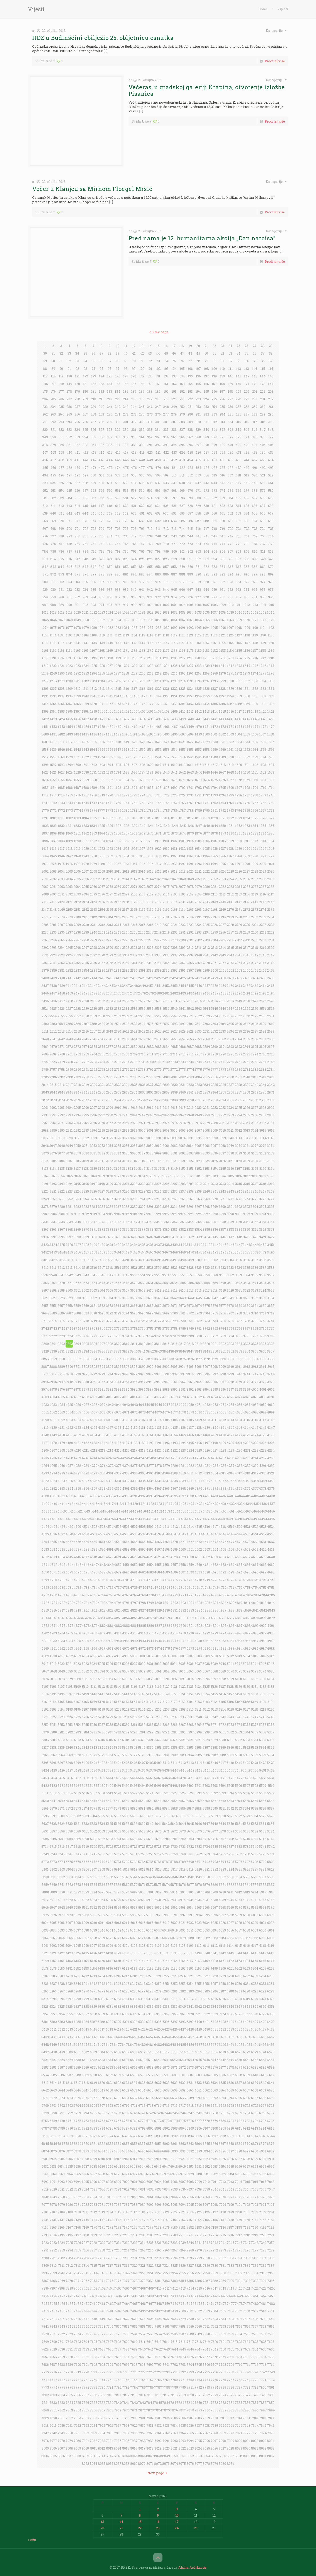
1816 (182, 818)
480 (166, 467)
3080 (85, 1153)
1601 (85, 764)
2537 (150, 1008)
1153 (214, 643)
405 (262, 445)
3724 (134, 1321)
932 (69, 589)
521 (262, 475)
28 (263, 345)
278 (174, 414)
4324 (61, 1481)
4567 (150, 1542)
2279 (174, 940)
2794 (118, 1077)
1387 (230, 704)
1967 (230, 856)
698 (53, 528)
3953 (109, 1382)
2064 (77, 886)
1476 (246, 726)
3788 (182, 1336)
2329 (109, 955)
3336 (45, 1222)
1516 (101, 742)
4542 (182, 1534)
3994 (206, 1389)
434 (263, 452)
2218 (149, 924)
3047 (53, 1145)
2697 (270, 1046)
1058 (149, 620)
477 (142, 467)
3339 (69, 1222)
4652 (133, 1564)
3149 (174, 1168)
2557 (77, 1016)
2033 (61, 879)
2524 (45, 1008)
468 (69, 467)
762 (101, 544)
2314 (222, 947)
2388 (117, 970)
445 (118, 460)
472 (102, 467)
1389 (246, 704)
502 (109, 475)
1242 (230, 665)
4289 (246, 1465)
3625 (270, 1290)
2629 (190, 1031)
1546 (109, 749)
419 (142, 452)
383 (85, 445)
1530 (214, 742)
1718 (93, 795)
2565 (141, 1016)
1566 (270, 749)
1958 (157, 856)
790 (93, 551)
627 (182, 505)
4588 (85, 1549)
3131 (262, 1161)
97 (118, 368)
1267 (198, 673)
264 (61, 414)
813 (45, 559)
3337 (53, 1222)
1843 (166, 825)
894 (230, 574)
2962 (69, 1123)
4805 (198, 1602)
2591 (117, 1023)
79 (206, 361)
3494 (150, 1260)
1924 (117, 848)
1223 (77, 665)
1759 (190, 803)
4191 (157, 1442)
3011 (230, 1130)
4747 (198, 1587)
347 (263, 429)
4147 (271, 1427)
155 (117, 384)
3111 (101, 1161)
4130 (133, 1427)
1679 (246, 780)
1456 (85, 726)
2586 (77, 1023)
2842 (271, 1084)
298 (101, 422)
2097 (109, 894)
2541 (182, 1008)
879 (109, 574)
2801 (174, 1077)
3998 (238, 1389)
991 (77, 604)
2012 (125, 871)
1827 (270, 818)
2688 (198, 1046)
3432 (117, 1244)
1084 (125, 627)
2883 (133, 1100)
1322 (174, 688)
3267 (190, 1199)
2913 (142, 1107)
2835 (214, 1084)
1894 (109, 841)
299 (109, 422)
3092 (182, 1153)
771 (174, 544)
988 (53, 604)
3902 (165, 1366)
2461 (238, 985)
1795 (246, 810)
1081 (101, 627)
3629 (69, 1298)
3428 (85, 1244)
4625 (150, 1557)
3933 (182, 1374)
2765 (117, 1069)
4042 (126, 1404)
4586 (69, 1549)
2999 (133, 1130)
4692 (222, 1572)
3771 (45, 1336)
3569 (53, 1282)
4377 (255, 1488)
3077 (61, 1153)
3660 (85, 1305)
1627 (61, 772)
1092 (190, 627)
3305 (262, 1206)
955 (254, 589)
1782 (141, 810)
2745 (190, 1062)
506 (141, 475)
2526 (61, 1008)
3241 (214, 1191)
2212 (101, 924)
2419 (133, 978)
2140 (222, 902)
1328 (222, 688)
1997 (238, 863)
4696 (254, 1572)
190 (166, 391)
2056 (246, 879)
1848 (206, 825)
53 (230, 353)
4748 (206, 1587)
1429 (101, 719)
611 (53, 505)
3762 (206, 1328)
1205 (166, 658)
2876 (77, 1100)
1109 (93, 635)
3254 (85, 1199)
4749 (214, 1587)
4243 (109, 1458)
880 (117, 574)
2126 (109, 902)
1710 (262, 787)
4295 (61, 1473)
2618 (101, 1031)
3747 (85, 1328)
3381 (174, 1229)
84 (247, 361)
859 (182, 566)
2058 (262, 879)
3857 (270, 1351)
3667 (141, 1305)
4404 (238, 1496)
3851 (222, 1351)
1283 (93, 681)
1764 (230, 803)
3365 (45, 1229)
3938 (222, 1374)
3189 (262, 1176)
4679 (118, 1572)
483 (190, 467)
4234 (271, 1450)
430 (230, 452)
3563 (238, 1275)
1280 (69, 681)
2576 (230, 1016)
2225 (206, 924)
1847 (198, 825)
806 (222, 551)
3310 (69, 1214)
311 (206, 422)
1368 (77, 704)
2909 (109, 1107)
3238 (190, 1191)
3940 (238, 1374)
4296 (69, 1473)
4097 (101, 1420)
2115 (254, 894)
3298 (206, 1206)
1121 (190, 635)
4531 (93, 1534)
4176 (270, 1435)
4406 (255, 1496)
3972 (262, 1382)
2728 (53, 1062)
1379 (165, 704)
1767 (254, 803)
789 (85, 551)
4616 (77, 1557)
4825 (126, 1610)
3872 (158, 1359)
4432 (230, 1503)
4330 (109, 1481)
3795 (238, 1336)
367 (190, 437)
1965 (214, 856)
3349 (150, 1222)
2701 (69, 1054)
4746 (190, 1587)
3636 (125, 1298)
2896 (238, 1100)
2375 (246, 963)
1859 (61, 833)
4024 (214, 1397)
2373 (230, 963)
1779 (117, 810)
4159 (133, 1435)
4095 (85, 1420)
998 (134, 604)
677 (117, 521)
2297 (85, 947)
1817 (190, 818)
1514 (85, 742)
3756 (158, 1328)
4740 (142, 1587)
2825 (133, 1084)
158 (141, 384)
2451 (158, 985)
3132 (270, 1161)
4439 (53, 1511)
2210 (85, 924)
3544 (85, 1275)
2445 (109, 985)
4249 (158, 1458)
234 (53, 406)
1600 (77, 764)
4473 (93, 1519)
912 (141, 582)
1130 (262, 635)
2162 (166, 909)
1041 (246, 612)
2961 (61, 1123)
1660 (93, 780)
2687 (190, 1046)
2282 (198, 940)
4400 (206, 1496)
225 (214, 399)
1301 (238, 681)
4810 (238, 1602)
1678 (238, 780)
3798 (262, 1336)
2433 (246, 978)
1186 (246, 650)
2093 (77, 894)
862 (206, 566)
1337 (61, 696)
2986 (262, 1123)
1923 (109, 848)
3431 (109, 1244)
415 (109, 452)
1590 (230, 757)
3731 (190, 1321)
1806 (101, 818)
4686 (174, 1572)
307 (174, 422)
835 (222, 559)
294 (69, 422)
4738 (126, 1587)
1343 (109, 696)
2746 (198, 1062)
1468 (182, 726)
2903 (61, 1107)
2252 (190, 932)
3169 (101, 1176)
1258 (125, 673)
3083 (109, 1153)
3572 (77, 1282)
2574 (214, 1016)
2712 (157, 1054)
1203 (150, 658)
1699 (174, 787)
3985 (133, 1389)
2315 (230, 947)
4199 (222, 1442)
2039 (109, 879)
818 (85, 559)
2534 (125, 1008)
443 (101, 460)
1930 (166, 848)
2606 (238, 1023)
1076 (61, 627)
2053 (222, 879)
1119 (174, 635)
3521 (133, 1267)
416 (117, 452)
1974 (53, 863)
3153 (206, 1168)
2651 (133, 1039)
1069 (238, 620)
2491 (246, 993)
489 (239, 467)
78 (198, 361)
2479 (150, 993)
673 (85, 521)
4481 (158, 1519)
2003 (53, 871)
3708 (238, 1313)
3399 (85, 1237)
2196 (206, 917)
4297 (77, 1473)
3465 (150, 1252)
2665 (246, 1039)
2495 (45, 1001)
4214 (109, 1450)
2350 (45, 963)
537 (158, 483)
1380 (174, 704)
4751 (230, 1587)
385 (101, 445)
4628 (174, 1557)
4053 (214, 1404)
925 (246, 582)
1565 (262, 749)
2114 (246, 894)
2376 (254, 963)
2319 (262, 947)
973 (166, 597)
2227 (222, 924)
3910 (230, 1366)
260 (262, 406)
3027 (125, 1138)
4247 (142, 1458)
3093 (190, 1153)
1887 (53, 841)
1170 (117, 650)
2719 (214, 1054)
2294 (61, 947)
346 (254, 429)
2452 (166, 985)
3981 (101, 1389)
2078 (190, 886)
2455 (190, 985)
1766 (246, 803)
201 (254, 391)
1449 (263, 719)
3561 (222, 1275)
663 (238, 513)
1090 (174, 627)
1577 (125, 757)
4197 (206, 1442)
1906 (206, 841)
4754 (255, 1587)
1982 (117, 863)
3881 (230, 1359)
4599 (174, 1549)
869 (262, 566)
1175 (158, 650)
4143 (238, 1427)
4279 (166, 1465)
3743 (53, 1328)
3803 (69, 1343)
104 (174, 368)
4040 (109, 1404)
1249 (53, 673)
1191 (53, 658)
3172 (125, 1176)
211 (101, 399)
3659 (77, 1305)
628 (190, 505)
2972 (150, 1123)
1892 (93, 841)
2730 (69, 1062)
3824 (238, 1343)
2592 (125, 1023)
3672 (182, 1305)
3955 (125, 1382)
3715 (61, 1321)
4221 (166, 1450)
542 (198, 483)
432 (246, 452)
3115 (133, 1161)
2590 (109, 1023)
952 (230, 589)
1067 (222, 620)
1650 (246, 772)
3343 (101, 1222)
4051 (198, 1404)
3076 (53, 1153)
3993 (198, 1389)
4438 (45, 1511)
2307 (166, 947)
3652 (254, 1298)
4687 (182, 1572)
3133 (45, 1168)
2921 (206, 1107)
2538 (158, 1008)
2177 (53, 917)
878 (102, 574)
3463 (133, 1252)
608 (262, 498)
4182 (85, 1442)
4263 (270, 1458)
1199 (117, 658)
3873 (166, 1359)
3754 (142, 1328)
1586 (198, 757)
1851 (230, 825)
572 (206, 490)
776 (214, 544)
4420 (134, 1503)
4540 (166, 1534)
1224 (85, 665)
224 (206, 399)
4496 (45, 1526)
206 (61, 399)
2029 (262, 871)
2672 (69, 1046)
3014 (254, 1130)
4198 (214, 1442)
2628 (182, 1031)
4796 (126, 1602)
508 (158, 475)
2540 (174, 1008)
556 (77, 490)
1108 (85, 635)
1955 (133, 856)
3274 (246, 1199)
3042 (246, 1138)
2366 (174, 963)
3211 (206, 1183)
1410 (182, 711)
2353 (69, 963)
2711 (150, 1054)
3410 (174, 1237)
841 (271, 559)
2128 (125, 902)
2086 (254, 886)
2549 (246, 1008)
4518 (222, 1526)
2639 (270, 1031)
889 (190, 574)
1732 (206, 795)
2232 (262, 924)
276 (158, 414)
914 (158, 582)
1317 (133, 688)
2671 (61, 1046)
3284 (93, 1206)
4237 (61, 1458)
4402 (222, 1496)
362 (149, 437)
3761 (198, 1328)
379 (53, 445)
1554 (174, 749)
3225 (85, 1191)
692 (238, 521)
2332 (133, 955)
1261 (150, 673)
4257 (222, 1458)
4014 (134, 1397)
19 (190, 345)
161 (166, 384)
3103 (270, 1153)
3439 (174, 1244)
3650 (238, 1298)
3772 (53, 1336)
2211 (93, 924)
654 (166, 513)
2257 (230, 932)
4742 (158, 1587)
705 (109, 528)
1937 (222, 848)
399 (214, 445)
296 (85, 422)
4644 (69, 1564)
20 (198, 345)
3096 (214, 1153)
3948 (69, 1382)
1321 (166, 688)
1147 (166, 643)
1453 (61, 726)
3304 (254, 1206)
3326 (198, 1214)
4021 (190, 1397)
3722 (117, 1321)
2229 (238, 924)
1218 (270, 658)
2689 (206, 1046)
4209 (69, 1450)
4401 (214, 1496)
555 (69, 490)
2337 (174, 955)
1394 (53, 711)
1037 (214, 612)
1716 (77, 795)
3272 (230, 1199)
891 (206, 574)
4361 (125, 1488)
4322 (45, 1481)
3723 (125, 1321)
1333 (262, 688)
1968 (238, 856)
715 (190, 528)
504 (125, 475)
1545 (101, 749)
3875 (182, 1359)
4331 (117, 1481)
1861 (77, 833)
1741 (45, 803)
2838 (238, 1084)
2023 (214, 871)
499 (85, 475)
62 (69, 361)
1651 (254, 772)
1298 (214, 681)
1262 (158, 673)
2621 (125, 1031)
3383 (190, 1229)
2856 (150, 1092)
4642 (53, 1564)
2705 (101, 1054)
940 (134, 589)
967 (117, 597)
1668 (157, 780)
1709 (254, 787)
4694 (238, 1572)
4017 (158, 1397)
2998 (125, 1130)
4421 (142, 1503)
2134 (174, 902)
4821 (93, 1610)
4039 (101, 1404)
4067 (93, 1412)
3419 (246, 1237)
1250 (61, 673)
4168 (206, 1435)
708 (134, 528)
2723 (246, 1054)
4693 (230, 1572)
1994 (214, 863)
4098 (109, 1420)
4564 (126, 1542)
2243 (117, 932)
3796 (246, 1336)
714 (182, 528)
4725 (255, 1580)
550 (262, 483)
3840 (134, 1351)
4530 (85, 1534)
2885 (150, 1100)
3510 (45, 1267)
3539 (45, 1275)
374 (247, 437)
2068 (109, 886)
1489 (117, 734)
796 (142, 551)
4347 (246, 1481)
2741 (158, 1062)
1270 (222, 673)
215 (133, 399)
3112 (109, 1161)
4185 (109, 1442)
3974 (45, 1389)
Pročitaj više (275, 61)
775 (206, 544)
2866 (230, 1092)
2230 (246, 924)
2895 (230, 1100)
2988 (45, 1130)
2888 (174, 1100)
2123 (85, 902)
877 (93, 574)
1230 (133, 665)
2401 (222, 970)
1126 (230, 635)
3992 (190, 1389)
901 (53, 582)
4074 (150, 1412)
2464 (263, 985)
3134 (53, 1168)
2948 (190, 1115)
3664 (117, 1305)
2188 (141, 917)
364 (166, 437)
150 (77, 384)
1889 (69, 841)
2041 (125, 879)
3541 (61, 1275)
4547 (222, 1534)
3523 (149, 1267)
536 (149, 483)
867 (246, 566)
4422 (150, 1503)
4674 (77, 1572)
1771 (53, 810)
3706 (222, 1313)
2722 (238, 1054)
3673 (190, 1305)
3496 (166, 1260)
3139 (93, 1168)
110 (222, 368)
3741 (270, 1321)
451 (166, 460)
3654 (270, 1298)
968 (125, 597)
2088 (270, 886)
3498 (182, 1260)
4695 (246, 1572)
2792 (101, 1077)
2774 (190, 1069)
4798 (142, 1602)
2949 (198, 1115)
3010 (222, 1130)
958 (45, 597)
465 (45, 467)
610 (45, 505)
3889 (61, 1366)
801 (182, 551)
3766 (238, 1328)
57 (263, 353)
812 (270, 551)
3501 (206, 1260)
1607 (133, 764)
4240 (85, 1458)
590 (117, 498)
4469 (61, 1519)
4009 (93, 1397)
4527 (61, 1534)
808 (238, 551)
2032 (53, 879)
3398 (77, 1237)
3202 (133, 1183)
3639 (149, 1298)
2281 (190, 940)
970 (142, 597)
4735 (101, 1587)
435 (271, 452)
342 (222, 429)
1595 (270, 757)
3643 (182, 1298)
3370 (85, 1229)
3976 (61, 1389)
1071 (254, 620)
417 (125, 452)
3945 (45, 1382)
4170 (222, 1435)
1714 (61, 795)
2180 (77, 917)
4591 (109, 1549)
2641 (53, 1039)
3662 (101, 1305)
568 (174, 490)
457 (214, 460)
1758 (182, 803)
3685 (53, 1313)
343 (230, 429)
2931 (53, 1115)
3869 (133, 1359)
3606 (117, 1290)
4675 (85, 1572)
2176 (45, 917)
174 (271, 384)
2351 (53, 963)
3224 (77, 1191)
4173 (246, 1435)
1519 (125, 742)
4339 (182, 1481)
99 (133, 368)
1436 (158, 719)
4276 (142, 1465)
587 (93, 498)
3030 (149, 1138)
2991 (69, 1130)
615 (85, 505)
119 (61, 376)
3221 (53, 1191)
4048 (174, 1404)
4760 (69, 1595)
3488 (101, 1260)
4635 (230, 1557)
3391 (254, 1229)
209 (85, 399)
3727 (158, 1321)
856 (158, 566)
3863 (85, 1359)
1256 (109, 673)
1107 (77, 635)
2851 (109, 1092)
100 (141, 368)
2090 (53, 894)
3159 (254, 1168)
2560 (101, 1016)
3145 (141, 1168)
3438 (166, 1244)
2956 (254, 1115)
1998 (246, 863)
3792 (214, 1336)
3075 (45, 1153)
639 (45, 513)
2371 (214, 963)
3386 (214, 1229)
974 (174, 597)
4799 (150, 1602)
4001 (262, 1389)
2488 (222, 993)
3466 (158, 1252)
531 (109, 483)
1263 (166, 673)
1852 (238, 825)
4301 (109, 1473)
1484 (77, 734)
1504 (238, 734)
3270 (214, 1199)
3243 (230, 1191)
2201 (246, 917)
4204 (263, 1442)
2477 (134, 993)
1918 (69, 848)
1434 (142, 719)
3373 (109, 1229)
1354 (198, 696)
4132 (150, 1427)
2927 (254, 1107)
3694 (125, 1313)
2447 (126, 985)
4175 (262, 1435)
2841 (262, 1084)
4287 (230, 1465)
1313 (101, 688)
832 (198, 559)
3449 (255, 1244)
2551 (262, 1008)
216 (141, 399)
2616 (85, 1031)
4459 (214, 1511)
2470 (77, 993)
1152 (206, 643)
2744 (182, 1062)
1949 (85, 856)
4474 (101, 1519)
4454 (174, 1511)
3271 (222, 1199)
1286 (117, 681)
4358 (101, 1488)
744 (190, 536)
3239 (198, 1191)
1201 (133, 658)
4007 (77, 1397)
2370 (206, 963)
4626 (158, 1557)
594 (150, 498)
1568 (53, 757)
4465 (263, 1511)
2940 (125, 1115)
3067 (214, 1145)
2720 (222, 1054)
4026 (230, 1397)
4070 (118, 1412)
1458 (101, 726)
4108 (190, 1420)
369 (206, 437)
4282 (190, 1465)
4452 (158, 1511)
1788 (190, 810)
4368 (182, 1488)
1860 (69, 833)
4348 (255, 1481)
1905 (198, 841)
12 (133, 345)
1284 (101, 681)
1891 (85, 841)
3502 (214, 1260)
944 (166, 589)
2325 (77, 955)
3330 (230, 1214)
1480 (45, 734)
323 (69, 429)
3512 (61, 1267)
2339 (190, 955)
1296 (198, 681)
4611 (270, 1549)
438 (61, 460)
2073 (150, 886)
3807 (101, 1343)
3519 (117, 1267)
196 (214, 391)
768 (150, 544)
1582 (165, 757)
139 (222, 376)
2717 (198, 1054)
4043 (134, 1404)
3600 (69, 1290)
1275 (262, 673)
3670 (166, 1305)
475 (126, 467)
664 (246, 513)
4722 (230, 1580)
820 (101, 559)
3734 (214, 1321)
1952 (109, 856)
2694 (246, 1046)
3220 (45, 1191)
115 (262, 368)
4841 (255, 1610)
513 (198, 475)
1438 (174, 719)
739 (150, 536)
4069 (109, 1412)
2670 (53, 1046)
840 (263, 559)
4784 (263, 1595)
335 (166, 429)
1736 (238, 795)
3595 (262, 1282)
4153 (85, 1435)
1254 (93, 673)
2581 (270, 1016)
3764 (222, 1328)
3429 (93, 1244)
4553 (270, 1534)
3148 (166, 1168)
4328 (93, 1481)
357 (109, 437)
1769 (270, 803)
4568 (158, 1542)
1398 (85, 711)
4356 (85, 1488)
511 (182, 475)
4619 (101, 1557)
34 (77, 353)
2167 (206, 909)
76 (182, 361)
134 (182, 376)
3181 (198, 1176)
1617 (214, 764)
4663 (222, 1564)
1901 (166, 841)
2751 (238, 1062)
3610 (150, 1290)
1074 (45, 627)
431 (238, 452)
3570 (61, 1282)
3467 (166, 1252)
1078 (77, 627)
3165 (69, 1176)
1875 (190, 833)
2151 (77, 909)
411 (77, 452)
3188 (254, 1176)
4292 (270, 1465)
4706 (101, 1580)
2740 (150, 1062)
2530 (93, 1008)
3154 (214, 1168)
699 (61, 528)
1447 (246, 719)
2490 (238, 993)
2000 (262, 863)
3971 (254, 1382)
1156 (238, 643)
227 (230, 399)
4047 (166, 1404)
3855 (254, 1351)
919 (198, 582)
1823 (238, 818)
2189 (149, 917)
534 (134, 483)
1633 (109, 772)
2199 (230, 917)
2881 (117, 1100)
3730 (182, 1321)
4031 (270, 1397)
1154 (222, 643)
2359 (117, 963)
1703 (206, 787)
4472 (85, 1519)
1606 (125, 764)
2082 (222, 886)
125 (109, 376)
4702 (69, 1580)
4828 (150, 1610)
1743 (61, 803)
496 (61, 475)
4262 (262, 1458)
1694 (133, 787)
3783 (141, 1336)
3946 (53, 1382)
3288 (125, 1206)
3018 (53, 1138)
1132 (45, 643)
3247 (263, 1191)
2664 (238, 1039)
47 (182, 353)
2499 (77, 1001)
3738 (246, 1321)
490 (246, 467)
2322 (53, 955)
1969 (246, 856)
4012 (117, 1397)
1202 (142, 658)
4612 (45, 1557)
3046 (45, 1145)
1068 (230, 620)
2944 (158, 1115)
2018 (174, 871)
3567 (270, 1275)
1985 (141, 863)
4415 (93, 1503)
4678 (109, 1572)
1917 (61, 848)
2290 (262, 940)
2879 (101, 1100)
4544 (198, 1534)
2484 (190, 993)
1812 (150, 818)
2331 (125, 955)
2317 (246, 947)
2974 (166, 1123)
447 (134, 460)
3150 (182, 1168)
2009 (101, 871)
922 (222, 582)
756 (53, 544)
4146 (263, 1427)
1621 (246, 764)
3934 (190, 1374)
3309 (61, 1214)
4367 (174, 1488)
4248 (150, 1458)
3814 (158, 1343)
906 (93, 582)
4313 (206, 1473)
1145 (149, 643)
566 (158, 490)
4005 (61, 1397)
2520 (246, 1001)
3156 (230, 1168)
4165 (182, 1435)
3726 (150, 1321)
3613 (174, 1290)
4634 (222, 1557)
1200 (125, 658)
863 (214, 566)
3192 (53, 1183)
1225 (93, 665)
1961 (182, 856)
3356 (206, 1222)
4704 (85, 1580)
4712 (150, 1580)
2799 (158, 1077)
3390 (246, 1229)
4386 (93, 1496)
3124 (206, 1161)
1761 (206, 803)
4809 (230, 1602)
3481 (45, 1260)
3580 (141, 1282)
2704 (93, 1054)
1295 (190, 681)
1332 (254, 688)
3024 (101, 1138)
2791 (93, 1077)
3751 (117, 1328)
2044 (150, 879)
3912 (246, 1366)
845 (69, 566)
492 (262, 467)
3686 (61, 1313)
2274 (134, 940)
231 (262, 399)
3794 (230, 1336)
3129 (246, 1161)
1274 (254, 673)
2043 (141, 879)
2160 (150, 909)
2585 (69, 1023)
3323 (174, 1214)
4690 (206, 1572)
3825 (246, 1343)
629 (198, 505)
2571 (190, 1016)
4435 (255, 1503)
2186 (125, 917)
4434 (246, 1503)
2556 (69, 1016)
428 (214, 452)
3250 (53, 1199)
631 (214, 505)
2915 (158, 1107)
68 (118, 361)
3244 (238, 1191)
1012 (246, 604)
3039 (222, 1138)
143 (254, 376)
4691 (214, 1572)
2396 (182, 970)
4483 (174, 1519)
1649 (238, 772)
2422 (158, 978)
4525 (45, 1534)
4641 (45, 1564)
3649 (230, 1298)
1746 (85, 803)
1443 (214, 719)
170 (238, 384)
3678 (230, 1305)
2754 (263, 1062)
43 (150, 353)
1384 (206, 704)
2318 (254, 947)
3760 (190, 1328)
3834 (85, 1351)
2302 (125, 947)
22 (214, 345)
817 (77, 559)
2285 (222, 940)
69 (125, 361)
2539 (165, 1008)
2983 (238, 1123)
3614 (182, 1290)
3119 (166, 1161)
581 (45, 498)
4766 (118, 1595)
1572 (85, 757)
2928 (262, 1107)
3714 (53, 1321)
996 (117, 604)
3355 (198, 1222)
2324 (69, 955)
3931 (166, 1374)
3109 (85, 1161)
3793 (222, 1336)
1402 (117, 711)
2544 (206, 1008)
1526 (182, 742)
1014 (262, 604)
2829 (166, 1084)
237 (77, 406)
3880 (222, 1359)
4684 (158, 1572)
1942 (262, 848)
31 (53, 353)
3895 (109, 1366)
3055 (117, 1145)
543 (206, 483)
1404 (134, 711)
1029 (150, 612)
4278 (158, 1465)
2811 (254, 1077)
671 (69, 521)
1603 (101, 764)
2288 (246, 940)
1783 (150, 810)
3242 (222, 1191)
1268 (206, 673)
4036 (77, 1404)
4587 (77, 1549)
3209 (190, 1183)
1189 (270, 650)
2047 (174, 879)
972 (158, 597)
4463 (246, 1511)
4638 (255, 1557)
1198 (109, 658)
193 (190, 391)
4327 (85, 1481)
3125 (214, 1161)
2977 (190, 1123)
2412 (77, 978)
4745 (182, 1587)
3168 (93, 1176)
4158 (125, 1435)
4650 (117, 1564)
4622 (125, 1557)
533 (125, 483)
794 (126, 551)
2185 (117, 917)
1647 (222, 772)
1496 (174, 734)
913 (149, 582)
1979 (93, 863)
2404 (246, 970)
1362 (262, 696)
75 (174, 361)
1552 (158, 749)
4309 (174, 1473)
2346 (246, 955)
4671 (53, 1572)
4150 (61, 1435)
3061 (166, 1145)
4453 (166, 1511)
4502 (93, 1526)
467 (61, 467)
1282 (85, 681)
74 (166, 361)
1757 (174, 803)
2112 (230, 894)
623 (149, 505)
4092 (61, 1420)
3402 (109, 1237)
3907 (206, 1366)
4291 (262, 1465)
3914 (262, 1366)
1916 (53, 848)
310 (198, 422)
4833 (190, 1610)
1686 (69, 787)
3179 (182, 1176)
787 (69, 551)
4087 (255, 1412)
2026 (238, 871)
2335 (157, 955)
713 (174, 528)
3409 (166, 1237)
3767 (246, 1328)
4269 (85, 1465)
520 (254, 475)
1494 (158, 734)
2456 (198, 985)
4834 (198, 1610)
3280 (61, 1206)
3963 (190, 1382)
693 (246, 521)
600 (198, 498)
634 (238, 505)
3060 (157, 1145)
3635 (117, 1298)
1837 (117, 825)
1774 (77, 810)
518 (238, 475)
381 (69, 445)
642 (69, 513)
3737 (238, 1321)
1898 (141, 841)
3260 (133, 1199)
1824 (246, 818)
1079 (85, 627)
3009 (214, 1130)
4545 (206, 1534)
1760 (198, 803)
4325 (69, 1481)
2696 (262, 1046)
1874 (182, 833)
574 (222, 490)
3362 (254, 1222)
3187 (246, 1176)
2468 (61, 993)
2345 (238, 955)
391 (149, 445)
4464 (255, 1511)
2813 (270, 1077)
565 (149, 490)
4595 (141, 1549)
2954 (238, 1115)
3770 (270, 1328)
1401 (109, 711)
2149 (61, 909)
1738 (254, 795)
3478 (255, 1252)
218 (158, 399)
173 (262, 384)
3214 (230, 1183)
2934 (77, 1115)
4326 (77, 1481)
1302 (246, 681)
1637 (141, 772)
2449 (142, 985)
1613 (182, 764)
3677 (222, 1305)
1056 (133, 620)
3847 (190, 1351)
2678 (117, 1046)
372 (230, 437)
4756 (271, 1587)
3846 (182, 1351)
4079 (190, 1412)
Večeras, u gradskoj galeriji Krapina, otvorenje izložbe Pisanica (206, 90)
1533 (238, 742)
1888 (61, 841)
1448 (255, 719)
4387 (101, 1496)
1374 (125, 704)
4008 (85, 1397)
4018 (166, 1397)
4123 (77, 1427)
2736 (117, 1062)
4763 (93, 1595)
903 (69, 582)
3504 (230, 1260)
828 (166, 559)
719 (222, 528)
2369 (198, 963)
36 (93, 353)
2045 (158, 879)
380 (61, 445)
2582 (45, 1023)
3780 (117, 1336)
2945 (166, 1115)
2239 (85, 932)
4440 (61, 1511)
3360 (238, 1222)
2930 (45, 1115)
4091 (53, 1420)
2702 (77, 1054)
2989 (53, 1130)
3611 (158, 1290)
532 (117, 483)
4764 (101, 1595)
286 (238, 414)
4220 (158, 1450)
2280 (182, 940)
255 (222, 406)
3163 (53, 1176)
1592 (246, 757)
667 (271, 513)
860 (190, 566)
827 (158, 559)
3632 (93, 1298)
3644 (190, 1298)
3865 (101, 1359)
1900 (158, 841)
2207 (61, 924)
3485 (77, 1260)
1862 (85, 833)
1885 (270, 833)
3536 (254, 1267)
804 (206, 551)
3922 (93, 1374)
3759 (182, 1328)
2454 (182, 985)
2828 (158, 1084)
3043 (254, 1138)
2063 (69, 886)
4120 (53, 1427)
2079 (198, 886)
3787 (174, 1336)
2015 (150, 871)
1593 (254, 757)
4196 (198, 1442)
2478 (142, 993)
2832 (190, 1084)
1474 (230, 726)
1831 (69, 825)
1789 (198, 810)
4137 (190, 1427)
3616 (198, 1290)
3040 (230, 1138)
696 (270, 521)
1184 (230, 650)
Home (263, 9)
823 (125, 559)
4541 (174, 1534)
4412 (69, 1503)
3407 (150, 1237)
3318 (133, 1214)
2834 (206, 1084)
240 (101, 406)
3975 (53, 1389)
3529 (198, 1267)
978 (206, 597)
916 (174, 582)
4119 (45, 1427)
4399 (198, 1496)
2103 (158, 894)
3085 (125, 1153)
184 (117, 391)
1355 (206, 696)
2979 (206, 1123)
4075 (158, 1412)
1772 (61, 810)
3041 (238, 1138)
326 (93, 429)
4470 (69, 1519)
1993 (206, 863)
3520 (125, 1267)
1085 (133, 627)
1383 (198, 704)
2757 (53, 1069)
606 (246, 498)
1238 (198, 665)
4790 (77, 1602)
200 (246, 391)
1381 (182, 704)
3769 (262, 1328)
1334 (270, 688)
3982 (109, 1389)
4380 (45, 1496)
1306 (45, 688)
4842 (263, 1610)
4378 (263, 1488)
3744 (61, 1328)
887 (174, 574)
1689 (93, 787)
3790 (198, 1336)
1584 (182, 757)
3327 (206, 1214)
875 (77, 574)
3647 (214, 1298)
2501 (93, 1001)
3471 (198, 1252)
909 (117, 582)
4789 (69, 1602)
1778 (109, 810)
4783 (255, 1595)
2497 (61, 1001)
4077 (174, 1412)
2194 (190, 917)
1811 (142, 818)
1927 (141, 848)
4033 (53, 1404)
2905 (77, 1107)
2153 (93, 909)
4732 (77, 1587)
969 (133, 597)
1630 (85, 772)
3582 (158, 1282)
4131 (141, 1427)
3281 (69, 1206)
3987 (150, 1389)
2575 (222, 1016)
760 (85, 544)
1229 (125, 665)
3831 (61, 1351)
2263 (45, 940)
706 (117, 528)
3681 (254, 1305)
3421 (262, 1237)
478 (150, 467)
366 (182, 437)
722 (246, 528)
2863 (206, 1092)
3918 (61, 1374)
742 (174, 536)
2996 (109, 1130)
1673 (198, 780)
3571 (69, 1282)
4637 (246, 1557)
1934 (198, 848)
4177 (45, 1442)
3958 (150, 1382)
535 (141, 483)
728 (61, 536)
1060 (166, 620)
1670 (174, 780)
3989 (166, 1389)
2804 (198, 1077)
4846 (61, 1618)
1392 (270, 704)
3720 (101, 1321)
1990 (182, 863)
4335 (150, 1481)
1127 (238, 635)
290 (270, 414)
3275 (254, 1199)
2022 (206, 871)
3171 (117, 1176)
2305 (149, 947)
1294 (182, 681)
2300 (109, 947)
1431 (117, 719)
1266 (190, 673)
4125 (93, 1427)
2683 (158, 1046)
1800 (53, 818)
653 (158, 513)
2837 (230, 1084)
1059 (158, 620)
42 (142, 353)
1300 (230, 681)
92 (77, 368)
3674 (198, 1305)
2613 (61, 1031)
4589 (93, 1549)
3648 (222, 1298)
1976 (69, 863)
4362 (133, 1488)
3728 (166, 1321)
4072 (134, 1412)
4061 (45, 1412)
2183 (101, 917)
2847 (77, 1092)
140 (230, 376)
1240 (214, 665)
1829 (53, 825)
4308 (166, 1473)
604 (230, 498)
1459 (109, 726)
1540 (61, 749)
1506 (254, 734)
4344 (222, 1481)
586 (85, 498)
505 (133, 475)
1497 (182, 734)
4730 (61, 1587)
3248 (271, 1191)
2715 (182, 1054)
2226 (214, 924)
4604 (214, 1549)
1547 (117, 749)
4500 (77, 1526)
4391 (133, 1496)
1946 (61, 856)
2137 (198, 902)
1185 (238, 650)
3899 (141, 1366)
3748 (93, 1328)
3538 (270, 1267)
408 (53, 452)
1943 (270, 848)
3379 (158, 1229)
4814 (271, 1602)
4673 (69, 1572)
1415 (222, 711)
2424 (174, 978)
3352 (174, 1222)
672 (77, 521)
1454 (69, 726)
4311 (190, 1473)
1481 (53, 734)
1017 (53, 612)
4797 (134, 1602)
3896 (117, 1366)
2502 (101, 1001)
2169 (222, 909)
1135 (69, 643)
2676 (101, 1046)
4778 (214, 1595)
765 (125, 544)
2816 (61, 1084)
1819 (206, 818)
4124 (85, 1427)
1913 (262, 841)
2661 (214, 1039)
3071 (246, 1145)
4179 (61, 1442)
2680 (133, 1046)
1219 (45, 665)
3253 (77, 1199)
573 (214, 490)
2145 (262, 902)
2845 (61, 1092)
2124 (93, 902)
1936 (214, 848)
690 (222, 521)
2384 (85, 970)
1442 (206, 719)
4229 (230, 1450)
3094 (198, 1153)
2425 (182, 978)
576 (238, 490)
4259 (238, 1458)
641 (61, 513)
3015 (262, 1130)
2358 (109, 963)
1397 (77, 711)
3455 (69, 1252)
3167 (85, 1176)
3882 (238, 1359)
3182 (206, 1176)
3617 (206, 1290)
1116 (150, 635)
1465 (158, 726)
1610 (158, 764)
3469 (182, 1252)
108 (206, 368)
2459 (222, 985)
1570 (69, 757)
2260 (254, 932)
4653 (141, 1564)
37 (101, 353)
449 (150, 460)
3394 (45, 1237)
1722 (125, 795)
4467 (45, 1519)
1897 (133, 841)
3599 (61, 1290)
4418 (118, 1503)
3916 (45, 1374)
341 (214, 429)
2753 (254, 1062)
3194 (69, 1183)
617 (101, 505)
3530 (206, 1267)
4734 (93, 1587)
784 (45, 551)
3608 (133, 1290)
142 (246, 376)
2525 (53, 1008)
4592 (117, 1549)
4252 (182, 1458)
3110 (93, 1161)
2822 (109, 1084)
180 (85, 391)
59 (45, 361)
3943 (262, 1374)
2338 (182, 955)
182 (101, 391)
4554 (45, 1542)
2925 (238, 1107)
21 (206, 345)
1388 (238, 704)
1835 (101, 825)
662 (230, 513)
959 (53, 597)
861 (198, 566)
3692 (109, 1313)
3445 (222, 1244)
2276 (150, 940)
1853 (246, 825)
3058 (141, 1145)
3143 (125, 1168)
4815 (45, 1610)
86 (263, 361)
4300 (101, 1473)
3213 (222, 1183)
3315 (109, 1214)
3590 (222, 1282)
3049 (69, 1145)
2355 (85, 963)
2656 (174, 1039)
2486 (206, 993)
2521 (254, 1001)
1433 (133, 719)
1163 (61, 650)
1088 (158, 627)
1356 (214, 696)
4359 (109, 1488)
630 (206, 505)
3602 (85, 1290)
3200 (117, 1183)
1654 (45, 780)
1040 (238, 612)
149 (69, 384)
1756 (165, 803)
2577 (238, 1016)
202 (262, 391)
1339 (77, 696)
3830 (53, 1351)
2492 (254, 993)
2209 (77, 924)
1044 (271, 612)
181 (93, 391)
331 (133, 429)
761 (93, 544)
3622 (246, 1290)
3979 (85, 1389)
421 (158, 452)
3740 (263, 1321)
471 (93, 467)
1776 (93, 810)
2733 (93, 1062)
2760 (77, 1069)
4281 (182, 1465)
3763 (214, 1328)
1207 (182, 658)
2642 (61, 1039)
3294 (174, 1206)
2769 (150, 1069)
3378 (150, 1229)
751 (246, 536)
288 (254, 414)
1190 (45, 658)
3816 (174, 1343)
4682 (142, 1572)
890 (198, 574)
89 (53, 368)
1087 (150, 627)
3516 (93, 1267)
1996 (230, 863)
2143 (246, 902)
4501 (85, 1526)
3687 (69, 1313)
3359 (230, 1222)
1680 (254, 780)
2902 (53, 1107)
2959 (45, 1123)
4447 (118, 1511)
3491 (125, 1260)
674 (93, 521)
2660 (206, 1039)
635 (246, 505)
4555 (53, 1542)
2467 (53, 993)
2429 (214, 978)
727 (53, 536)
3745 (69, 1328)
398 (206, 445)
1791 (214, 810)
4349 (263, 1481)
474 (118, 467)
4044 (142, 1404)
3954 (117, 1382)
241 (109, 406)
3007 (198, 1130)
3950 (85, 1382)
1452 (53, 726)
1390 (254, 704)
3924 (109, 1374)
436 (45, 460)
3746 (77, 1328)
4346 (238, 1481)
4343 (214, 1481)
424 (182, 452)
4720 (214, 1580)
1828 (45, 825)
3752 (125, 1328)
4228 (222, 1450)
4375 (238, 1488)
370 (214, 437)
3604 (101, 1290)
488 (230, 467)
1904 (190, 841)
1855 (262, 825)
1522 (150, 742)
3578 (125, 1282)
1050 (85, 620)
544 (214, 483)
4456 (190, 1511)
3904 (182, 1366)
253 (206, 406)
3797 (254, 1336)
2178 (61, 917)
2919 (190, 1107)
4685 (166, 1572)
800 (174, 551)
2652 (141, 1039)
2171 (238, 909)
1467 (174, 726)
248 (166, 406)
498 (77, 475)
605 (238, 498)
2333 (141, 955)
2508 (150, 1001)
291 (45, 422)
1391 (262, 704)
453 (182, 460)
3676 (214, 1305)
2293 (53, 947)
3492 (133, 1260)
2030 (270, 871)
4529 (77, 1534)
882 (134, 574)
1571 (77, 757)
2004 (61, 871)
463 (262, 460)
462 (254, 460)
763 (109, 544)
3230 (125, 1191)
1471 (206, 726)
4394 (158, 1496)
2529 (85, 1008)
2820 (93, 1084)
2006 (77, 871)
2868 (246, 1092)
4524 (271, 1526)
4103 (150, 1420)
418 (134, 452)
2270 (101, 940)
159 (149, 384)
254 (214, 406)
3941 (246, 1374)
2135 (182, 902)
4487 (206, 1519)
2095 (93, 894)
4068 (101, 1412)
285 (230, 414)
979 (214, 597)
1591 (238, 757)
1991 (190, 863)
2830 (174, 1084)
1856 (270, 825)
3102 (262, 1153)
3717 (77, 1321)
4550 (246, 1534)
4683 (150, 1572)
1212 (222, 658)
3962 (182, 1382)
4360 (117, 1488)
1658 (77, 780)
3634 (109, 1298)
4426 (182, 1503)
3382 (182, 1229)
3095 (206, 1153)
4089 (271, 1412)
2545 (214, 1008)
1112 (118, 635)
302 (133, 422)
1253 (85, 673)
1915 (45, 848)
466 (53, 467)
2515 (206, 1001)
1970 (254, 856)
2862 (198, 1092)
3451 (270, 1244)
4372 (214, 1488)
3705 (214, 1313)
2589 (101, 1023)
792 (109, 551)
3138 (85, 1168)
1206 (174, 658)
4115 (246, 1420)
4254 (198, 1458)
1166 (85, 650)
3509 (270, 1260)
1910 (238, 841)
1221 (61, 665)
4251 (174, 1458)
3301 (230, 1206)
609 (270, 498)
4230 (238, 1450)
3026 (117, 1138)
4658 (182, 1564)
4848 (77, 1618)
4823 (109, 1610)
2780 (238, 1069)
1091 (182, 627)
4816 (53, 1610)
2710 (141, 1054)
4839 (238, 1610)
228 (238, 399)
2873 (53, 1100)
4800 (158, 1602)
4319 (254, 1473)
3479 (263, 1252)
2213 (109, 924)
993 (93, 604)
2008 (93, 871)
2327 (93, 955)
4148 (45, 1435)
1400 (101, 711)
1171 (125, 650)
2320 (270, 947)
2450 (150, 985)
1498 (190, 734)
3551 (142, 1275)
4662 (214, 1564)
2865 (222, 1092)
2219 (158, 924)
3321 (158, 1214)
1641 (174, 772)
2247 (150, 932)
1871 (157, 833)
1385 (214, 704)
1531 (222, 742)
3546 (101, 1275)
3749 (101, 1328)
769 (158, 544)
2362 (141, 963)
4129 (125, 1427)
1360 (246, 696)
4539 (158, 1534)
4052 (206, 1404)
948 (198, 589)
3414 (206, 1237)
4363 (141, 1488)
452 (174, 460)
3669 (157, 1305)
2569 (174, 1016)
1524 (166, 742)
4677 (101, 1572)
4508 (142, 1526)
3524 (158, 1267)
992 (85, 604)
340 (206, 429)
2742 (166, 1062)
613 (69, 505)
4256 (214, 1458)
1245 (254, 665)
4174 (255, 1435)
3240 (206, 1191)
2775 (198, 1069)
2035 (77, 879)
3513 (69, 1267)
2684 (166, 1046)
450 (158, 460)
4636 (238, 1557)
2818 (77, 1084)
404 (255, 445)
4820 (85, 1610)
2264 (53, 940)
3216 (246, 1183)
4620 (109, 1557)
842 (45, 566)
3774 (69, 1336)
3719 (93, 1321)
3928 (141, 1374)
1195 (85, 658)
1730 (190, 795)
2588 (93, 1023)
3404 (126, 1237)
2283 (206, 940)
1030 (158, 612)
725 (271, 528)
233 (45, 406)
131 (157, 376)
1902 (174, 841)
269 (101, 414)
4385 (85, 1496)
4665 (238, 1564)
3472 (206, 1252)
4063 (61, 1412)
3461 (117, 1252)
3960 (165, 1382)
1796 (254, 810)
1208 (190, 658)
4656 (166, 1564)
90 (61, 368)
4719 (206, 1580)
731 (85, 536)
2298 (93, 947)
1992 (198, 863)
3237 (182, 1191)
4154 (93, 1435)
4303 (125, 1473)
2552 (270, 1008)
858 (174, 566)
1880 (230, 833)
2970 (133, 1123)
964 (93, 597)
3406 (141, 1237)
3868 (125, 1359)
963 (85, 597)
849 (102, 566)
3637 (133, 1298)
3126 (222, 1161)
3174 (141, 1176)
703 (93, 528)
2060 (45, 886)
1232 (150, 665)
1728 (174, 795)
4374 (230, 1488)
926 (254, 582)
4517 (214, 1526)
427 (206, 452)
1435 (150, 719)
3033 (174, 1138)
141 (238, 376)
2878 (93, 1100)
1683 (45, 787)
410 (69, 452)
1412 (198, 711)
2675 (93, 1046)
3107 (69, 1161)
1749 (109, 803)
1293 (174, 681)
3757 (166, 1328)
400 (222, 445)
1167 (93, 650)
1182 (214, 650)
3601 (77, 1290)
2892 (206, 1100)
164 (190, 384)
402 (238, 445)
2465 (270, 985)
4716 (182, 1580)
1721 (117, 795)
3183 (214, 1176)
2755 (270, 1062)
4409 (45, 1503)
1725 (149, 795)
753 (262, 536)
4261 (254, 1458)
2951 (214, 1115)
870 (271, 566)
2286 (230, 940)
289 (262, 414)
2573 (206, 1016)
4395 (166, 1496)
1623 (262, 764)
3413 (198, 1237)
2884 (142, 1100)
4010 (101, 1397)
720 (230, 528)
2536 (141, 1008)
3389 (238, 1229)
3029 (141, 1138)
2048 (182, 879)
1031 (166, 612)
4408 (271, 1496)
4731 (69, 1587)
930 (53, 589)
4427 (190, 1503)
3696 (141, 1313)
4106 (174, 1420)
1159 (262, 643)
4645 (77, 1564)
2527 (69, 1008)
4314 (214, 1473)
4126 (101, 1427)
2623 (141, 1031)
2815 (53, 1084)
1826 (262, 818)
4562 (109, 1542)
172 (254, 384)
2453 (174, 985)
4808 (222, 1602)
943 (158, 589)
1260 (142, 673)
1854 (254, 825)
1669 (166, 780)
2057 (254, 879)
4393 (150, 1496)
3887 (45, 1366)
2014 (141, 871)
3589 (214, 1282)
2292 (45, 947)
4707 (109, 1580)
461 (246, 460)
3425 (61, 1244)
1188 (262, 650)
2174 (262, 909)
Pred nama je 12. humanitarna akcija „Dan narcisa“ (201, 238)
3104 (45, 1161)
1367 (69, 704)
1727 (166, 795)
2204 (270, 917)
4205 (270, 1442)
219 (166, 399)
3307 (45, 1214)
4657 (174, 1564)
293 (61, 422)
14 (150, 345)
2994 (93, 1130)
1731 (198, 795)
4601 (190, 1549)
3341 (85, 1222)
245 (142, 406)
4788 (61, 1602)
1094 (206, 627)
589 (109, 498)
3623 (254, 1290)
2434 (255, 978)
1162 (53, 650)
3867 (117, 1359)
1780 (125, 810)
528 (85, 483)
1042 (254, 612)
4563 (117, 1542)
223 (198, 399)
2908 (101, 1107)
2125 (101, 902)
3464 (142, 1252)
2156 (117, 909)
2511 (174, 1001)
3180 (190, 1176)
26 (246, 345)
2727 (45, 1062)
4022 (198, 1397)
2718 (206, 1054)
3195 (77, 1183)
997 (125, 604)
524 (53, 483)
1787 (182, 810)
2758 (61, 1069)
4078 (182, 1412)
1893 (101, 841)
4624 (142, 1557)
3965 (206, 1382)
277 (166, 414)
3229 (117, 1191)
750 (238, 536)
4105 (166, 1420)
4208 (61, 1450)
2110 (214, 894)
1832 (77, 825)
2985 (254, 1123)
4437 (271, 1503)
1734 (222, 795)
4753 (246, 1587)
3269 (206, 1199)
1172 (133, 650)
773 (190, 544)
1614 (190, 764)
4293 (45, 1473)
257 (238, 406)
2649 (117, 1039)
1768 (262, 803)
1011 (238, 604)
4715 (174, 1580)
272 (125, 414)
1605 (117, 764)
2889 (182, 1100)
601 (206, 498)
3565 (254, 1275)
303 (141, 422)
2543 (198, 1008)
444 (109, 460)
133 (174, 376)
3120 (174, 1161)
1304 (262, 681)
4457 (198, 1511)
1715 (69, 795)
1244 (246, 665)
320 (45, 429)
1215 (246, 658)
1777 (101, 810)
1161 (45, 650)
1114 (133, 635)
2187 (133, 917)
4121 (61, 1427)
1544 (93, 749)
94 (93, 368)
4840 (246, 1610)
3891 (77, 1366)
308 (182, 422)
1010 (230, 604)
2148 (53, 909)
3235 (165, 1191)
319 (270, 422)
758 (69, 544)
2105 (174, 894)
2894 (222, 1100)
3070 (238, 1145)
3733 (206, 1321)
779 (238, 544)
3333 (254, 1214)
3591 (230, 1282)
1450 (270, 719)
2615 (77, 1031)
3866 (109, 1359)
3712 (270, 1313)
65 (93, 361)
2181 (85, 917)
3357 (214, 1222)
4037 (85, 1404)
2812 (262, 1077)
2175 (270, 909)
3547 (109, 1275)
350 (53, 437)
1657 (69, 780)
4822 (101, 1610)
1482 (61, 734)
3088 (150, 1153)
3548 (118, 1275)
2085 (246, 886)
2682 (150, 1046)
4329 (101, 1481)
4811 (246, 1602)
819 (93, 559)
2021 (198, 871)
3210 (198, 1183)
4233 (262, 1450)
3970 (246, 1382)
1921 (93, 848)
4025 (222, 1397)
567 (166, 490)
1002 (166, 604)
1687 (77, 787)
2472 (93, 993)
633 (230, 505)
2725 (262, 1054)
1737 (246, 795)
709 (142, 528)
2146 (270, 902)
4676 (93, 1572)
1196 (93, 658)
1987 (158, 863)
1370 (93, 704)
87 (271, 361)
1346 (133, 696)
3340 (77, 1222)
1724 (141, 795)
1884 (263, 833)
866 (238, 566)
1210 (206, 658)
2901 (45, 1107)
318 (262, 422)
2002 (45, 871)
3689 (85, 1313)
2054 (230, 879)
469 (77, 467)
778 (230, 544)
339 (198, 429)
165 (198, 384)
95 (101, 368)
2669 (45, 1046)
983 (246, 597)
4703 (77, 1580)
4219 (150, 1450)
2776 (206, 1069)
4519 (230, 1526)
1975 (61, 863)
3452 (45, 1252)
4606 (230, 1549)
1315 (117, 688)
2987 (270, 1123)
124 (101, 376)
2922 (214, 1107)
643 (77, 513)
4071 (125, 1412)
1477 (255, 726)
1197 (101, 658)
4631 (198, 1557)
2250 (174, 932)
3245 (246, 1191)
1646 (214, 772)
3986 (141, 1389)
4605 (222, 1549)
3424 (53, 1244)
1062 (182, 620)
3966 (214, 1382)
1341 (93, 696)
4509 (150, 1526)
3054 (109, 1145)
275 (150, 414)
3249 (45, 1199)
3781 (125, 1336)
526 (69, 483)
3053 (101, 1145)
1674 (206, 780)
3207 (174, 1183)
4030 (262, 1397)
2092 (69, 894)
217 (149, 399)
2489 (230, 993)
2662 (222, 1039)
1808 (117, 818)
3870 (141, 1359)
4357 (93, 1488)
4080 (198, 1412)
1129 (254, 635)
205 (53, 399)
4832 (182, 1610)
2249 (166, 932)
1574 (101, 757)
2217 (141, 924)
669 (53, 521)
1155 (230, 643)
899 (271, 574)
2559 (93, 1016)
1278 (53, 681)
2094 (85, 894)
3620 (230, 1290)
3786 (166, 1336)
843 (53, 566)
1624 (270, 764)
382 (77, 445)
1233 (158, 665)
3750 (109, 1328)
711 (158, 528)
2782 (254, 1069)
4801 (166, 1602)
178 (69, 391)
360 (133, 437)
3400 (93, 1237)
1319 (150, 688)
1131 (271, 635)
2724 (255, 1054)
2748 (214, 1062)
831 (190, 559)
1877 (206, 833)
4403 (230, 1496)
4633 (214, 1557)
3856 (262, 1351)
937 (109, 589)
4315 (222, 1473)
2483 (182, 993)
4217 (133, 1450)
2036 (85, 879)
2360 (125, 963)
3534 (238, 1267)
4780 (230, 1595)
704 (102, 528)
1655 (53, 780)
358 (117, 437)
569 (182, 490)
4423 (158, 1503)
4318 (246, 1473)
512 (190, 475)
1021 (85, 612)
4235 (45, 1458)
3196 (85, 1183)
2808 (230, 1077)
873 (61, 574)
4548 (230, 1534)
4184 (101, 1442)
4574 (206, 1542)
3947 (61, 1382)
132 (166, 376)
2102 (150, 894)
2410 (61, 978)
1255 (101, 673)
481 (174, 467)
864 (222, 566)
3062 (174, 1145)
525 (61, 483)
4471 (77, 1519)
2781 (246, 1069)
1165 (77, 650)
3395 (53, 1237)
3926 (125, 1374)
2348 (263, 955)
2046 (166, 879)
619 (117, 505)
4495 (271, 1519)
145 (271, 376)
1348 (150, 696)
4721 (222, 1580)
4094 (77, 1420)
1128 (246, 635)
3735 (222, 1321)
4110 (206, 1420)
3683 (270, 1305)
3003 (165, 1130)
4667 (255, 1564)
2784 (271, 1069)
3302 (238, 1206)
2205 (45, 924)
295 (77, 422)
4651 (125, 1564)
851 (117, 566)
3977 (69, 1389)
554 (61, 490)
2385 (93, 970)
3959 (157, 1382)
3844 (166, 1351)
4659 (190, 1564)
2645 (85, 1039)
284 (222, 414)
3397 (69, 1237)
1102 (270, 627)
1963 (198, 856)
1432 (125, 719)
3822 (222, 1343)
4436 (263, 1503)
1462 (133, 726)
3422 (270, 1237)
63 (77, 361)
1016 (45, 612)
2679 (125, 1046)
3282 (77, 1206)
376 (262, 437)
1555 (182, 749)
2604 (222, 1023)
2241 (101, 932)
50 (206, 353)
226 (222, 399)
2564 (133, 1016)
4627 (166, 1557)
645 (93, 513)
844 (61, 566)
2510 (166, 1001)
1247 (270, 665)
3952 (101, 1382)
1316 (125, 688)
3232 (141, 1191)
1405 (141, 711)
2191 (166, 917)
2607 (246, 1023)
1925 (125, 848)
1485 (85, 734)
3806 (93, 1343)
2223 (190, 924)
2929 (270, 1107)
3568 (45, 1282)
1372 (109, 704)
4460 (222, 1511)
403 (246, 445)
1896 (125, 841)
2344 (230, 955)
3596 (270, 1282)
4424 (166, 1503)
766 (134, 544)
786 (61, 551)
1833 (85, 825)
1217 (262, 658)
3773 (61, 1336)
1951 (101, 856)
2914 (150, 1107)
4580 (255, 1542)
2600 (190, 1023)
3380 (166, 1229)
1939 (238, 848)
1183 (222, 650)
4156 (109, 1435)
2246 (141, 932)
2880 (109, 1100)
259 (254, 406)
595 (158, 498)
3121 (182, 1161)
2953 (230, 1115)
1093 (198, 627)
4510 (158, 1526)
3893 (93, 1366)
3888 (53, 1366)
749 (230, 536)
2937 (101, 1115)
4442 (77, 1511)
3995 (214, 1389)
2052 (214, 879)
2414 (93, 978)
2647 (101, 1039)
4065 (77, 1412)
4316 (230, 1473)
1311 (85, 688)
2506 (133, 1001)
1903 (182, 841)
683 (166, 521)
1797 (262, 810)
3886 (270, 1359)
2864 (214, 1092)
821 (109, 559)
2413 (85, 978)
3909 (222, 1366)
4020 (182, 1397)
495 (53, 475)
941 (142, 589)
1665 (133, 780)
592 (133, 498)
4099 (117, 1420)
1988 (166, 863)
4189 (141, 1442)
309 (190, 422)
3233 (149, 1191)
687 (198, 521)
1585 (190, 757)
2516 (214, 1001)
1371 (101, 704)
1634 (117, 772)
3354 (190, 1222)
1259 (133, 673)
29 (270, 345)
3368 (69, 1229)
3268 (198, 1199)
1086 (141, 627)
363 (158, 437)
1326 (206, 688)
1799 (45, 818)
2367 (182, 963)
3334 (262, 1214)
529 (93, 483)
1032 (174, 612)
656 (182, 513)
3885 (262, 1359)
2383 (77, 970)
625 (166, 505)
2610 (270, 1023)
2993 (85, 1130)
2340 (198, 955)
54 (238, 353)
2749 (222, 1062)
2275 (141, 940)
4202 (246, 1442)
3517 (101, 1267)
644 (85, 513)
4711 (141, 1580)
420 (150, 452)
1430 (109, 719)
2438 (53, 985)
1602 (93, 764)
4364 (150, 1488)
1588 (214, 757)
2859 (174, 1092)
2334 (150, 955)
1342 (101, 696)
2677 (109, 1046)
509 (166, 475)
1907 (214, 841)
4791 (85, 1602)
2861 (190, 1092)
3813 (149, 1343)
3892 (85, 1366)
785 (53, 551)
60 (53, 361)
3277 (270, 1199)
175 (45, 391)
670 (61, 521)
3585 (182, 1282)
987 (45, 604)
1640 (166, 772)
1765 (238, 803)
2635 (238, 1031)
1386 (222, 704)
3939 (230, 1374)
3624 (262, 1290)
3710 (254, 1313)
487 (222, 467)
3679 (238, 1305)
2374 (238, 963)
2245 (133, 932)
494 (45, 475)
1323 (182, 688)
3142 (117, 1168)
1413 (206, 711)
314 (230, 422)
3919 (69, 1374)
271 (117, 414)
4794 (109, 1602)
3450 (262, 1244)
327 (101, 429)
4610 (262, 1549)
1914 (270, 841)
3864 (93, 1359)
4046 (158, 1404)
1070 (246, 620)
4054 (222, 1404)
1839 (133, 825)
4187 (126, 1442)
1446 (238, 719)
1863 (93, 833)
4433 (238, 1503)
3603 (93, 1290)
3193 (61, 1183)
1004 (182, 604)
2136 (190, 902)
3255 (93, 1199)
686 (190, 521)
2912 (133, 1107)
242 (117, 406)
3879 (214, 1359)
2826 (141, 1084)
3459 (101, 1252)
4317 (238, 1473)
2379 (45, 970)
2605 (230, 1023)
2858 (166, 1092)
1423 (53, 719)
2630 (198, 1031)
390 (141, 445)
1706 (230, 787)
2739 (141, 1062)
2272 (117, 940)
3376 (133, 1229)
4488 (214, 1519)
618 (109, 505)
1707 (238, 787)
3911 (238, 1366)
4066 (85, 1412)
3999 (246, 1389)
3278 (45, 1206)
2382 (69, 970)
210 (93, 399)
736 (125, 536)
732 (93, 536)
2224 (198, 924)
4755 (263, 1587)
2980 (214, 1123)
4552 (262, 1534)
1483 (69, 734)
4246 (134, 1458)
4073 (142, 1412)
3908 (214, 1366)
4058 (255, 1404)
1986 (149, 863)
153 (101, 384)
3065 (198, 1145)
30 (45, 353)
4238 (69, 1458)
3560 (214, 1275)
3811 (133, 1343)
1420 (262, 711)
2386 (101, 970)
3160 (262, 1168)
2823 (117, 1084)
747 (214, 536)
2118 (45, 902)
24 (230, 345)
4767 (126, 1595)
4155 (101, 1435)
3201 (125, 1183)
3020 (69, 1138)
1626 (53, 772)
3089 (158, 1153)
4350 (270, 1481)
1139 (101, 643)
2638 (262, 1031)
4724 (246, 1580)
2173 (254, 909)
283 (214, 414)
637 (262, 505)
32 (61, 353)
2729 (61, 1062)
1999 (254, 863)
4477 (126, 1519)
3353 (182, 1222)
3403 (117, 1237)
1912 (254, 841)
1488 (109, 734)
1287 (125, 681)
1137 (85, 643)
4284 (206, 1465)
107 (198, 368)
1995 (222, 863)
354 (85, 437)
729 (69, 536)
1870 (150, 833)
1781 (133, 810)
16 (166, 345)
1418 (246, 711)
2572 (198, 1016)
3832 (69, 1351)
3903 (174, 1366)
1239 (206, 665)
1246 (262, 665)
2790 (85, 1077)
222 (190, 399)
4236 (53, 1458)
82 (230, 361)
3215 (238, 1183)
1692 (117, 787)
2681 (141, 1046)
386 (109, 445)
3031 (158, 1138)
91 (69, 368)
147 (53, 384)
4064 (69, 1412)
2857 (158, 1092)
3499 (190, 1260)
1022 (93, 612)
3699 (165, 1313)
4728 (45, 1587)
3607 (125, 1290)
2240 (93, 932)
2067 (101, 886)
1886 (45, 841)
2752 (246, 1062)
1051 (93, 620)
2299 (101, 947)
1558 (206, 749)
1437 (166, 719)
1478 (263, 726)
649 (125, 513)
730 (77, 536)
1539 (53, 749)
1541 (69, 749)
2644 (77, 1039)
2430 (222, 978)
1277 (45, 681)
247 (158, 406)
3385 (206, 1229)
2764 (109, 1069)
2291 (270, 940)
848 (93, 566)
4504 (109, 1526)
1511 (61, 742)
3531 (214, 1267)
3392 (262, 1229)
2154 (101, 909)
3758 (174, 1328)
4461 (230, 1511)
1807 (109, 818)
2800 (166, 1077)
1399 (93, 711)
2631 (206, 1031)
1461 (125, 726)
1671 (182, 780)
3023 (93, 1138)
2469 (69, 993)
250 (182, 406)
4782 (246, 1595)
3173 (133, 1176)
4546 (214, 1534)
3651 (246, 1298)
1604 (109, 764)
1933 (190, 848)
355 (93, 437)
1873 (174, 833)
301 (125, 422)
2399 (206, 970)
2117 (270, 894)
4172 (238, 1435)
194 (198, 391)
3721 (109, 1321)
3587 (198, 1282)
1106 (69, 635)
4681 (133, 1572)
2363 (149, 963)
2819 (85, 1084)
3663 (109, 1305)
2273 (125, 940)
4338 (174, 1481)
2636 (246, 1031)
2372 (222, 963)
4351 (45, 1488)
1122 (198, 635)
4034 (61, 1404)
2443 (93, 985)
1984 (133, 863)
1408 (166, 711)
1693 (125, 787)
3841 (141, 1351)
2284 (214, 940)
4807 (214, 1602)
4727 (271, 1580)
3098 (230, 1153)
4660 (198, 1564)
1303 (254, 681)
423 (174, 452)
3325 (190, 1214)
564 (142, 490)
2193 (182, 917)
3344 (109, 1222)
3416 (222, 1237)
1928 (149, 848)
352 (69, 437)
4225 (198, 1450)
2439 (61, 985)
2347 (255, 955)
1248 (45, 673)
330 (125, 429)
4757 (45, 1595)
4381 (53, 1496)
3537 (262, 1267)
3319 (142, 1214)
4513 (182, 1526)
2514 (198, 1001)
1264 (174, 673)
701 (77, 528)
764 (118, 544)
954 (246, 589)
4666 (246, 1564)
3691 (101, 1313)
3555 (174, 1275)
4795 (118, 1602)
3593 (246, 1282)
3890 (69, 1366)
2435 (262, 978)
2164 (182, 909)
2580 (262, 1016)
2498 (69, 1001)
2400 (214, 970)
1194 (77, 658)
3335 (270, 1214)
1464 (150, 726)
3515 (85, 1267)
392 (158, 445)
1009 (222, 604)
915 (166, 582)
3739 (254, 1321)
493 (271, 467)
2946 (174, 1115)
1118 (166, 635)
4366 (166, 1488)
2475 (118, 993)
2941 (133, 1115)
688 (206, 521)
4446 (109, 1511)
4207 (53, 1450)
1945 (53, 856)
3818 (190, 1343)
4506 (125, 1526)
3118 (158, 1161)
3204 (150, 1183)
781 (254, 544)
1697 (157, 787)
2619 (109, 1031)
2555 (61, 1016)
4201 (238, 1442)
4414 (85, 1503)
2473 (101, 993)
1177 (174, 650)
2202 (254, 917)
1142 (125, 643)
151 (85, 384)
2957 (262, 1115)
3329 (222, 1214)
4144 (246, 1427)
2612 (53, 1031)
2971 (141, 1123)
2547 (230, 1008)
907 (101, 582)
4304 (134, 1473)
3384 (198, 1229)
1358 (230, 696)
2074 (158, 886)
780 (246, 544)
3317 (125, 1214)
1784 (158, 810)
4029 (254, 1397)
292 (53, 422)
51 (214, 353)
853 (134, 566)
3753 (133, 1328)
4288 (238, 1465)
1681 (262, 780)
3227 (101, 1191)
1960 (174, 856)
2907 (93, 1107)
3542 (69, 1275)
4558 (77, 1542)
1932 (182, 848)
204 (45, 399)
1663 (117, 780)
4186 (117, 1442)
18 (182, 345)
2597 (166, 1023)
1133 (53, 643)
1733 (214, 795)
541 (190, 483)
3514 (77, 1267)
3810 (125, 1343)
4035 (69, 1404)
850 (109, 566)
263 (53, 414)
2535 (133, 1008)
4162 (158, 1435)
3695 (133, 1313)
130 (149, 376)
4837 (222, 1610)
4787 (53, 1602)
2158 (133, 909)
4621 (117, 1557)
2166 (198, 909)
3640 (158, 1298)
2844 (53, 1092)
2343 (222, 955)
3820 (206, 1343)
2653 (149, 1039)
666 (262, 513)
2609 (262, 1023)
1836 (109, 825)
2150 (69, 909)
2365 (165, 963)
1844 (174, 825)
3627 (53, 1298)
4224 (190, 1450)
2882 (125, 1100)
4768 (134, 1595)
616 (93, 505)
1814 (166, 818)
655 (174, 513)
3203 (141, 1183)
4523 (262, 1526)
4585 (61, 1549)
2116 (262, 894)
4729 (53, 1587)
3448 (246, 1244)
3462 (125, 1252)
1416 (230, 711)
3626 (45, 1298)
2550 (254, 1008)
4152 (77, 1435)
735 (117, 536)
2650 (125, 1039)
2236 (61, 932)
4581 (262, 1542)
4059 (262, 1404)
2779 (230, 1069)
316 (246, 422)
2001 (270, 863)
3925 (117, 1374)
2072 (141, 886)
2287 (238, 940)
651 (141, 513)
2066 (93, 886)
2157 (125, 909)
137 (206, 376)
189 (158, 391)
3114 (125, 1161)
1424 (61, 719)
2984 (246, 1123)
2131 (150, 902)
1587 (206, 757)
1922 (101, 848)
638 (271, 505)
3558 (198, 1275)
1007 (206, 604)
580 (271, 490)
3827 (262, 1343)
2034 (69, 879)
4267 (69, 1465)
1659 (85, 780)
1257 (117, 673)
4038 (93, 1404)
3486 (85, 1260)
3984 (126, 1389)
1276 (270, 673)
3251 (61, 1199)
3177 (166, 1176)
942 (150, 589)
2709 (133, 1054)
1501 (214, 734)
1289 (141, 681)
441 (85, 460)
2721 (230, 1054)
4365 (158, 1488)
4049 (182, 1404)
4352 (53, 1488)
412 (85, 452)
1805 (93, 818)
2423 (166, 978)
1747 (93, 803)
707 (125, 528)
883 (142, 574)
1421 (270, 711)
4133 (158, 1427)
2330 (117, 955)
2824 (126, 1084)
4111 (214, 1420)
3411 (182, 1237)
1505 (246, 734)
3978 (77, 1389)
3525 (165, 1267)
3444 (214, 1244)
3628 (61, 1298)
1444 (222, 719)
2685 (174, 1046)
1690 (101, 787)
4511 (165, 1526)
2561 (109, 1016)
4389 (118, 1496)
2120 (61, 902)
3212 (214, 1183)
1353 (190, 696)
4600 (182, 1549)
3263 (157, 1199)
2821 (101, 1084)
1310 (77, 688)
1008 (214, 604)
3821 (214, 1343)
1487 (101, 734)
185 (125, 391)
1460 (117, 726)
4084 (230, 1412)
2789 (77, 1077)
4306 (150, 1473)
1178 (182, 650)
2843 (45, 1092)
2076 (174, 886)
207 (69, 399)
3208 (182, 1183)
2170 (230, 909)
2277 (158, 940)
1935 (206, 848)
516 (222, 475)
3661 (93, 1305)
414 (102, 452)
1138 (93, 643)
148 (61, 384)
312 (214, 422)
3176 (157, 1176)
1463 (141, 726)
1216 (254, 658)
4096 (93, 1420)
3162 (45, 1176)
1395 (61, 711)
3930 (157, 1374)
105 (182, 368)
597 (174, 498)
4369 (190, 1488)
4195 (190, 1442)
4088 (263, 1412)
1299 (222, 681)
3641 (166, 1298)
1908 (222, 841)
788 (77, 551)
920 (206, 582)
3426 (69, 1244)
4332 (125, 1481)
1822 (230, 818)
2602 (206, 1023)
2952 (222, 1115)
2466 (45, 993)
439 (69, 460)
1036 (206, 612)
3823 (230, 1343)
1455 (77, 726)
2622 (133, 1031)
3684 (45, 1313)
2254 (206, 932)
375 (254, 437)
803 (198, 551)
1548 (125, 749)
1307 (53, 688)
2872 (45, 1100)
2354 (77, 963)
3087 (141, 1153)
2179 (69, 917)
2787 (61, 1077)
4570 (174, 1542)
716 (198, 528)
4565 (133, 1542)
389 (134, 445)
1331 (246, 688)
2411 (69, 978)
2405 (254, 970)
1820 (214, 818)
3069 (230, 1145)
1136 (77, 643)
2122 (77, 902)
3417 (230, 1237)
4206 (45, 1450)
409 (61, 452)
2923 (222, 1107)
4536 (133, 1534)
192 (182, 391)
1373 (117, 704)
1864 (101, 833)
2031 (45, 879)
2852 (117, 1092)
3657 (61, 1305)
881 (125, 574)
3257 (109, 1199)
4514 (190, 1526)
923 (230, 582)
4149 (53, 1435)
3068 (222, 1145)
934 (85, 589)
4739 (134, 1587)
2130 (142, 902)
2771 (166, 1069)
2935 (85, 1115)
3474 (222, 1252)
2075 (166, 886)
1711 (270, 787)
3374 (118, 1229)
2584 (61, 1023)
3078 (69, 1153)
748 (222, 536)
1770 (45, 810)
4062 (53, 1412)
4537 (142, 1534)
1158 (254, 643)
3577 (117, 1282)
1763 (222, 803)
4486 (198, 1519)
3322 (165, 1214)
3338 (61, 1222)
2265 (61, 940)
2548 (238, 1008)
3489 (109, 1260)
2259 (246, 932)
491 (254, 467)
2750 (230, 1062)
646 (101, 513)
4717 (190, 1580)
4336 (158, 1481)
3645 (198, 1298)
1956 (142, 856)
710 (149, 528)
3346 (125, 1222)
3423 (45, 1244)
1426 (77, 719)
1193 (69, 658)
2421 (150, 978)
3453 (53, 1252)
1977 (77, 863)
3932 (174, 1374)
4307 (158, 1473)
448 (142, 460)
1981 (109, 863)
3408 (158, 1237)
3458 (93, 1252)
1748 (101, 803)
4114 (238, 1420)
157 (133, 384)
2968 (117, 1123)
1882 (246, 833)
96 (109, 368)
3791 (206, 1336)
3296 (190, 1206)
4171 (230, 1435)
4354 (69, 1488)
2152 (85, 909)
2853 (125, 1092)
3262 (149, 1199)
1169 (109, 650)
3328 (214, 1214)
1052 (101, 620)
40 (126, 353)
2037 (93, 879)
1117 (158, 635)
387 (117, 445)
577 (246, 490)
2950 (206, 1115)
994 (101, 604)
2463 (254, 985)
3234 (158, 1191)
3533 (230, 1267)
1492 (141, 734)
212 (109, 399)
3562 (230, 1275)
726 (45, 536)
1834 (93, 825)
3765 (230, 1328)
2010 (109, 871)
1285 (109, 681)
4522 (254, 1526)
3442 (198, 1244)
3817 (182, 1343)
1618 (222, 764)
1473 (222, 726)
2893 (214, 1100)
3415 (214, 1237)
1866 (117, 833)
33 (69, 353)
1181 (206, 650)
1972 (270, 856)
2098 (117, 894)
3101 (254, 1153)
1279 (61, 681)
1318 (142, 688)
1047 (61, 620)
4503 (101, 1526)
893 (222, 574)
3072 (254, 1145)
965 (101, 597)
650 (133, 513)
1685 (61, 787)
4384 (77, 1496)
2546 (222, 1008)
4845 (53, 1618)
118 (53, 376)
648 (118, 513)
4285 (214, 1465)
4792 (93, 1602)
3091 (174, 1153)
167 (214, 384)
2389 (125, 970)
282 (206, 414)
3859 (53, 1359)
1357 (222, 696)
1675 (214, 780)
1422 (45, 719)
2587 (85, 1023)
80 (214, 361)
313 (222, 422)
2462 (246, 985)
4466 (271, 1511)
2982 (230, 1123)
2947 (182, 1115)
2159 (142, 909)
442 (93, 460)
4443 (85, 1511)
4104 (158, 1420)
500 (93, 475)
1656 (61, 780)
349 (45, 437)
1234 (166, 665)
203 (270, 391)
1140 (109, 643)
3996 (222, 1389)
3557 (190, 1275)
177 (61, 391)
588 (101, 498)
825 (142, 559)
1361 (254, 696)
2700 (61, 1054)
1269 (214, 673)
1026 (125, 612)
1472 (214, 726)
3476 (238, 1252)
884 (150, 574)
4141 (222, 1427)
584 (69, 498)
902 (61, 582)
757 (61, 544)
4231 (246, 1450)
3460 (109, 1252)
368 (198, 437)
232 (270, 399)
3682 (262, 1305)
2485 (198, 993)
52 (222, 353)
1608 (141, 764)
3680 (246, 1305)
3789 (190, 1336)
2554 (53, 1016)
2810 (246, 1077)
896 (246, 574)
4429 (206, 1503)
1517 (109, 742)
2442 (85, 985)
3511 (53, 1267)
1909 (230, 841)
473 (110, 467)
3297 (198, 1206)
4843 (271, 1610)
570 (190, 490)
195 (206, 391)
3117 (150, 1161)
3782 (133, 1336)
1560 (222, 749)
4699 (45, 1580)
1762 (214, 803)
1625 (45, 772)
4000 (254, 1389)
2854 (134, 1092)
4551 (254, 1534)
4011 (109, 1397)
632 (222, 505)
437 (53, 460)
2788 (69, 1077)
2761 (85, 1069)
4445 (101, 1511)
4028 (246, 1397)
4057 (246, 1404)
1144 (141, 643)
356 (101, 437)
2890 (190, 1100)
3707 (230, 1313)
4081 (206, 1412)
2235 (53, 932)
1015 (270, 604)
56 (254, 353)
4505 (117, 1526)
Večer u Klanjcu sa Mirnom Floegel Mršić (92, 188)
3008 (206, 1130)
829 (174, 559)
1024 (109, 612)
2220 (165, 924)
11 (125, 345)
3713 (45, 1321)
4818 (69, 1610)
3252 (69, 1199)
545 (222, 483)
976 (190, 597)
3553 (157, 1275)
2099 (125, 894)
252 (198, 406)
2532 (109, 1008)
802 (190, 551)
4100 (125, 1420)
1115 (142, 635)
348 (271, 429)
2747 (206, 1062)
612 (61, 505)
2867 (238, 1092)
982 (238, 597)
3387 (222, 1229)
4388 (109, 1496)
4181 (77, 1442)
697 (45, 528)
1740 (270, 795)
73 (158, 361)
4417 (109, 1503)
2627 (174, 1031)
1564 (254, 749)
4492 (246, 1519)
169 (230, 384)
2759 (69, 1069)
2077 (182, 886)
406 (271, 445)
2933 (69, 1115)
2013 (133, 871)
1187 (254, 650)
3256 (101, 1199)
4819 (77, 1610)
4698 (271, 1572)
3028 (133, 1138)
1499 (198, 734)
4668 (263, 1564)
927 (262, 582)
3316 (117, 1214)
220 (174, 399)
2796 (133, 1077)
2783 (262, 1069)
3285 (101, 1206)
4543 (190, 1534)
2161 (158, 909)
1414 (214, 711)
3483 (61, 1260)
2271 (109, 940)
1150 (190, 643)
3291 (150, 1206)
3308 (53, 1214)
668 (45, 521)
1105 (61, 635)
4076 (166, 1412)
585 (77, 498)
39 (117, 353)
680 (142, 521)
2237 (69, 932)
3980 (93, 1389)
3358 (222, 1222)
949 (206, 589)
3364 (270, 1222)
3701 (182, 1313)
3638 (141, 1298)
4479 (142, 1519)
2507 (141, 1001)
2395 (174, 970)
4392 (141, 1496)
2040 (117, 879)
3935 (198, 1374)
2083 (230, 886)
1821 (222, 818)
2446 (118, 985)
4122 (69, 1427)
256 (230, 406)
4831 (174, 1610)
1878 (214, 833)
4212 (93, 1450)
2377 (262, 963)
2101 (142, 894)
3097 (222, 1153)
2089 (45, 894)
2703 (85, 1054)
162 (174, 384)
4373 (222, 1488)
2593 (133, 1023)
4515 (198, 1526)
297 (93, 422)
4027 (238, 1397)
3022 (85, 1138)
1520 (133, 742)
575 (230, 490)
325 (85, 429)
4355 (77, 1488)
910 (125, 582)
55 (246, 353)
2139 (214, 902)
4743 (166, 1587)
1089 (165, 627)
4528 (69, 1534)
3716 (69, 1321)
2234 (45, 932)
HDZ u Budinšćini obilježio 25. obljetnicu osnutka (103, 37)
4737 (118, 1587)
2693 (238, 1046)
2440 (69, 985)
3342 (93, 1222)
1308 (61, 688)
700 (69, 528)
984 (255, 597)
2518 (230, 1001)
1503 (230, 734)
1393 (45, 711)
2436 (270, 978)
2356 (93, 963)
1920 (85, 848)
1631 (93, 772)
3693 (117, 1313)
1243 (238, 665)
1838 (125, 825)
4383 (69, 1496)
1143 (133, 643)
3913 (254, 1366)
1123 (206, 635)
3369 (77, 1229)
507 (150, 475)
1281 (77, 681)
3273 (238, 1199)
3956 (133, 1382)
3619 (222, 1290)
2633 (222, 1031)
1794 (238, 810)
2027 (246, 871)
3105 (53, 1161)
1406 (150, 711)
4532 (101, 1534)
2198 (222, 917)
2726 (270, 1054)
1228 (117, 665)
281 (198, 414)
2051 (206, 879)
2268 (85, 940)
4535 (125, 1534)
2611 (45, 1031)
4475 (109, 1519)
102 (158, 368)
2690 (214, 1046)
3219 (270, 1183)
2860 (182, 1092)
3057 (133, 1145)
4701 (61, 1580)
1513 (77, 742)
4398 (190, 1496)
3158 (246, 1168)
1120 (182, 635)
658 (198, 513)
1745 (77, 803)
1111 (109, 635)
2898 (254, 1100)
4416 (101, 1503)
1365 (53, 704)
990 (69, 604)
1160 (270, 643)
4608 (246, 1549)
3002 (157, 1130)
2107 (190, 894)
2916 (166, 1107)
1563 (246, 749)
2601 (198, 1023)
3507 (254, 1260)
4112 (222, 1420)
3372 (101, 1229)
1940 (246, 848)
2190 (158, 917)
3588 (206, 1282)
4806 (206, 1602)
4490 (230, 1519)
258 (246, 406)
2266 (69, 940)
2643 (69, 1039)
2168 (214, 909)
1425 (69, 719)
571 (198, 490)
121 (77, 376)
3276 (262, 1199)
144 (263, 376)
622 (141, 505)
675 (101, 521)
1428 (93, 719)
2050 (198, 879)
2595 (149, 1023)
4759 (61, 1595)
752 (254, 536)
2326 (85, 955)
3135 (61, 1168)
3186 (238, 1176)
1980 (101, 863)
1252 (77, 673)
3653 (262, 1298)
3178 (174, 1176)
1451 (45, 726)
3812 (141, 1343)
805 (214, 551)
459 (230, 460)
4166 (190, 1435)
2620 (117, 1031)
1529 (206, 742)
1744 (69, 803)
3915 (270, 1366)
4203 (254, 1442)
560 (109, 490)
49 (198, 353)
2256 (222, 932)
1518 (117, 742)
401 (230, 445)
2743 (174, 1062)
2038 (101, 879)
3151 (190, 1168)
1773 (69, 810)
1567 (45, 757)
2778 (222, 1069)
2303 (133, 947)
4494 (263, 1519)
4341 (198, 1481)
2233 (270, 924)
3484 (69, 1260)
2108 (198, 894)
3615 (190, 1290)
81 (222, 361)
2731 (77, 1062)
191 (174, 391)
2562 (117, 1016)
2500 (85, 1001)
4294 (53, 1473)
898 (262, 574)
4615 (69, 1557)
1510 (53, 742)
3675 (206, 1305)
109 (214, 368)
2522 (262, 1001)
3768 (254, 1328)
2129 (133, 902)
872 (53, 574)
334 (158, 429)
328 (109, 429)
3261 (142, 1199)
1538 (45, 749)
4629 (182, 1557)
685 (182, 521)
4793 (101, 1602)
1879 (222, 833)
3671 (174, 1305)
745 (198, 536)
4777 (206, 1595)
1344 (118, 696)
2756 (45, 1069)
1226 (101, 665)
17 (174, 345)
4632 (206, 1557)
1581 (158, 757)
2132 (158, 902)
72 (150, 361)
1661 (101, 780)
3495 (158, 1260)
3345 (117, 1222)
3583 (166, 1282)
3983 (117, 1389)
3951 (93, 1382)
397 (198, 445)
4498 (61, 1526)
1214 (238, 658)
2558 (85, 1016)
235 (61, 406)
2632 (214, 1031)
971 (149, 597)
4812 (254, 1602)
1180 (198, 650)
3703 (198, 1313)
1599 (69, 764)
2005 (69, 871)
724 (263, 528)
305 (158, 422)
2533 (117, 1008)
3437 (158, 1244)
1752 (133, 803)
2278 (166, 940)
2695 (254, 1046)
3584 (174, 1282)
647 (110, 513)
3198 (101, 1183)
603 (222, 498)
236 (69, 406)
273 (134, 414)
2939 (117, 1115)
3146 (150, 1168)
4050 (190, 1404)
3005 (182, 1130)
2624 (150, 1031)
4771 (158, 1595)
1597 (53, 764)
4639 (262, 1557)
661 (222, 513)
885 (158, 574)
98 (126, 368)
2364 (158, 963)
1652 (262, 772)
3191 (45, 1183)
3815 (165, 1343)
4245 (126, 1458)
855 (150, 566)
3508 (262, 1260)
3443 (206, 1244)
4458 (206, 1511)
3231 (133, 1191)
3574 (93, 1282)
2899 (262, 1100)
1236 (182, 665)
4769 (142, 1595)
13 (142, 345)
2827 (150, 1084)
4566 (141, 1542)
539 (174, 483)
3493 (141, 1260)
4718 (198, 1580)
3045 (270, 1138)
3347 (134, 1222)
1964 (206, 856)
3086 (133, 1153)
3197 (93, 1183)
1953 (117, 856)
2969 (125, 1123)
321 (53, 429)
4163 (166, 1435)
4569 (166, 1542)
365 (174, 437)
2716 (190, 1054)
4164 (174, 1435)
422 (166, 452)
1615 (198, 764)
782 (262, 544)
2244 (126, 932)
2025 (230, 871)
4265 (53, 1465)
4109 (198, 1420)
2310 (190, 947)
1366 (61, 704)
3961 (174, 1382)
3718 (85, 1321)
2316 (238, 947)
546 (230, 483)
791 (101, 551)
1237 (190, 665)
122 (85, 376)
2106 (182, 894)
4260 (246, 1458)
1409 (174, 711)
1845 (182, 825)
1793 (230, 810)
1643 (190, 772)
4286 (222, 1465)
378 (45, 445)
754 (271, 536)
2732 (85, 1062)
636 (254, 505)
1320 (158, 688)
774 (198, 544)
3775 (77, 1336)
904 (77, 582)
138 (214, 376)
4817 (61, 1610)
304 (150, 422)
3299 (214, 1206)
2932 (61, 1115)
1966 (222, 856)
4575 (214, 1542)
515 (214, 475)
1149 (182, 643)
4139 (206, 1427)
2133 (166, 902)
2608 (254, 1023)
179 (77, 391)
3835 (93, 1351)
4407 (263, 1496)
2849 (93, 1092)
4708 (118, 1580)
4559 (85, 1542)
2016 (158, 871)
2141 (230, 902)
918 (190, 582)
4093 (69, 1420)
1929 (158, 848)
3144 (134, 1168)
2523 (270, 1001)
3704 (206, 1313)
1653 (270, 772)
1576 (117, 757)
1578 (133, 757)
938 (117, 589)
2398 (198, 970)
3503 (222, 1260)
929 (45, 589)
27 (255, 345)
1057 (141, 620)
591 (125, 498)
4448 (126, 1511)
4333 (133, 1481)
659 (206, 513)
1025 (117, 612)
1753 (141, 803)
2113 (238, 894)
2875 (69, 1100)
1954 (125, 856)
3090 (165, 1153)
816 (69, 559)
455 (198, 460)
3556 (182, 1275)
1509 (45, 742)
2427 (198, 978)
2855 (141, 1092)
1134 (61, 643)
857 (166, 566)
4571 (182, 1542)
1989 (174, 863)
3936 (206, 1374)
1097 (230, 627)
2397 (190, 970)
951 (222, 589)
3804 (77, 1343)
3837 (109, 1351)
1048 (69, 620)
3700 (174, 1313)
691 (230, 521)
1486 (93, 734)
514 (206, 475)
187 (142, 391)
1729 (182, 795)
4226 (206, 1450)
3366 (53, 1229)
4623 (133, 1557)
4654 (150, 1564)
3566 (262, 1275)
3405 (133, 1237)
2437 (45, 985)
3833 (77, 1351)
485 (206, 467)
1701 (190, 787)
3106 (61, 1161)
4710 (133, 1580)
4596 (150, 1549)
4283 (198, 1465)
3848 (198, 1351)
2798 (150, 1077)
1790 (206, 810)
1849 (214, 825)
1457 (93, 726)
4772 (166, 1595)
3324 (182, 1214)
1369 (85, 704)
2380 (53, 970)
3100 (246, 1153)
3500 (198, 1260)
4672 (61, 1572)
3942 (254, 1374)
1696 (150, 787)
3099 (238, 1153)
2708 (125, 1054)
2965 (93, 1123)
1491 (133, 734)
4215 (117, 1450)
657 (190, 513)
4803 (182, 1602)
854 (142, 566)
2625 (157, 1031)
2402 (230, 970)
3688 (77, 1313)
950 (214, 589)
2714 (174, 1054)
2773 (182, 1069)
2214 (117, 924)
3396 (61, 1237)
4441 (69, 1511)
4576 (222, 1542)
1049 (77, 620)
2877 (85, 1100)
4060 (270, 1404)
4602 (198, 1549)
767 (142, 544)
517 (230, 475)
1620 (238, 764)
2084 (238, 886)
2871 (270, 1092)
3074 (271, 1145)
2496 (53, 1001)
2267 (77, 940)
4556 (61, 1542)
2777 (214, 1069)
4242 (101, 1458)
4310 (182, 1473)
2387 (109, 970)
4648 (101, 1564)
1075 (53, 627)
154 (109, 384)
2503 (109, 1001)
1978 (85, 863)
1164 (69, 650)
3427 (77, 1244)
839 (254, 559)
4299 (93, 1473)
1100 (254, 627)
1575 (109, 757)
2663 (230, 1039)
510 (174, 475)
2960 (53, 1123)
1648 (230, 772)
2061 (53, 886)
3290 (141, 1206)
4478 (134, 1519)
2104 (166, 894)
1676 (222, 780)
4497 (53, 1526)
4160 (141, 1435)
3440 (182, 1244)
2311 (198, 947)
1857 (45, 833)
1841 (150, 825)
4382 (61, 1496)
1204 (158, 658)
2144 (255, 902)
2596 (157, 1023)
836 (230, 559)
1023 (101, 612)
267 (85, 414)
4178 (53, 1442)
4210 (77, 1450)
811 (262, 551)
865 (230, 566)
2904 (69, 1107)
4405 (246, 1496)
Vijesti (282, 9)
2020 (190, 871)
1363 (270, 696)
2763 (101, 1069)
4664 (230, 1564)
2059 (270, 879)
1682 (270, 780)
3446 (230, 1244)
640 (53, 513)
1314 (109, 688)
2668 (270, 1039)
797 (150, 551)
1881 (238, 833)
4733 (85, 1587)
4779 (222, 1595)
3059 (149, 1145)
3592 (238, 1282)
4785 (271, 1595)
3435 (141, 1244)
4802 (174, 1602)
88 (45, 368)
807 (230, 551)
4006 (69, 1397)
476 (134, 467)
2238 (77, 932)
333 (149, 429)
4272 (109, 1465)
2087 (262, 886)
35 (85, 353)
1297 (206, 681)
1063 (190, 620)
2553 (45, 1016)
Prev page (158, 332)
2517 (222, 1001)
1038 (222, 612)
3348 (142, 1222)
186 (133, 391)
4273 (118, 1465)
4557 (69, 1542)
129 (141, 376)
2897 (246, 1100)
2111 (222, 894)
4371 (206, 1488)
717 (206, 528)
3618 (214, 1290)
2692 (230, 1046)
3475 (230, 1252)
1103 (45, 635)
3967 (222, 1382)
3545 (93, 1275)
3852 (230, 1351)
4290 (254, 1465)
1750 (117, 803)
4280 (174, 1465)
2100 (133, 894)
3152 (198, 1168)
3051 (85, 1145)
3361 (246, 1222)
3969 (238, 1382)
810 (254, 551)
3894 (101, 1366)
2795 (125, 1077)
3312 (85, 1214)
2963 (77, 1123)
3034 (182, 1138)
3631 (85, 1298)
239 (93, 406)
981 (230, 597)
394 (174, 445)
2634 (230, 1031)
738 (142, 536)
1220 (53, 665)
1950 (93, 856)
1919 (77, 848)
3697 (150, 1313)
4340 (190, 1481)
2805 (206, 1077)
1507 (262, 734)
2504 (117, 1001)
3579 (133, 1282)
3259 (125, 1199)
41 (134, 353)
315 (238, 422)
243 (125, 406)
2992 (77, 1130)
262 (45, 414)
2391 (142, 970)
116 (270, 368)
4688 (190, 1572)
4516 (206, 1526)
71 (142, 361)
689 (214, 521)
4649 (109, 1564)
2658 (190, 1039)
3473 (214, 1252)
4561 (101, 1542)
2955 (246, 1115)
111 (230, 368)
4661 (206, 1564)
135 (190, 376)
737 (134, 536)
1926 (133, 848)
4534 (118, 1534)
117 (45, 376)
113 (246, 368)
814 (53, 559)
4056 (238, 1404)
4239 (77, 1458)
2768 (141, 1069)
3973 (270, 1382)
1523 (158, 742)
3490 (117, 1260)
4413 (77, 1503)
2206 (53, 924)
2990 (61, 1130)
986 (271, 597)
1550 (142, 749)
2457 (206, 985)
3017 (45, 1138)
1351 (174, 696)
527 (77, 483)
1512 (69, 742)
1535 (254, 742)
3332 (246, 1214)
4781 (238, 1595)
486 (214, 467)
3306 (270, 1206)
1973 (45, 863)
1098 (238, 627)
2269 (93, 940)
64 (85, 361)
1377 (150, 704)
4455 (182, 1511)
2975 (174, 1123)
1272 (238, 673)
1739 (262, 795)
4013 (125, 1397)
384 (93, 445)
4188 (134, 1442)
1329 (230, 688)
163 (182, 384)
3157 (238, 1168)
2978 (198, 1123)
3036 (198, 1138)
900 (45, 582)
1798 (270, 810)
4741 (150, 1587)
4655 (158, 1564)
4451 (150, 1511)
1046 (53, 620)
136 (198, 376)
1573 (93, 757)
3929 (149, 1374)
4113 (230, 1420)
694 (254, 521)
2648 (109, 1039)
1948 (77, 856)
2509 (157, 1001)
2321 (45, 955)
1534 (246, 742)
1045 (45, 620)
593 (141, 498)
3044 (263, 1138)
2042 (133, 879)
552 (45, 490)
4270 (93, 1465)
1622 (254, 764)
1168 (101, 650)
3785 (158, 1336)
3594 (254, 1282)
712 (166, 528)
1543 (85, 749)
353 (77, 437)
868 (254, 566)
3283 (85, 1206)
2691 (222, 1046)
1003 (174, 604)
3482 (53, 1260)
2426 (190, 978)
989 (61, 604)
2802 (182, 1077)
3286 (109, 1206)
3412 (190, 1237)
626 (174, 505)
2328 (101, 955)
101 (149, 368)
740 (158, 536)
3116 (142, 1161)
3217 (254, 1183)
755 (45, 544)
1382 (190, 704)
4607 (238, 1549)
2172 (246, 909)
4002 (270, 1389)
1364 (45, 704)
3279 (53, 1206)
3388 (230, 1229)
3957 (141, 1382)
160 (158, 384)
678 (125, 521)
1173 (142, 650)
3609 (141, 1290)
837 (238, 559)
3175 (149, 1176)
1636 (133, 772)
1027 (133, 612)
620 (125, 505)
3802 (61, 1343)
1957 (149, 856)
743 (182, 536)
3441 (190, 1244)
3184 (222, 1176)
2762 (93, 1069)
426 (198, 452)
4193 (174, 1442)
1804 (85, 818)
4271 (101, 1465)
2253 (198, 932)
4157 (117, 1435)
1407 (158, 711)
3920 (77, 1374)
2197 (214, 917)
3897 (125, 1366)
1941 (254, 848)
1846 (190, 825)
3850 (214, 1351)
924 (238, 582)
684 (174, 521)
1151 (198, 643)
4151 (69, 1435)
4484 (182, 1519)
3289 (133, 1206)
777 (222, 544)
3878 (206, 1359)
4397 (182, 1496)
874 (69, 574)
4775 (190, 1595)
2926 (246, 1107)
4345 (230, 1481)
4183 (93, 1442)
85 (255, 361)
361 (141, 437)
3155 (222, 1168)
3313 (93, 1214)
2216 (133, 924)
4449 (134, 1511)
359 (125, 437)
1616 (206, 764)
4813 (262, 1602)
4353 (61, 1488)
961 (69, 597)
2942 (141, 1115)
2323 (61, 955)
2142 (238, 902)
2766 (125, 1069)
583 (61, 498)
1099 (246, 627)
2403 (238, 970)
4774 (182, 1595)
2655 (165, 1039)
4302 (117, 1473)
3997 (230, 1389)
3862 (77, 1359)
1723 (133, 795)
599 (190, 498)
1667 (149, 780)
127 (125, 376)
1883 (254, 833)
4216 (125, 1450)
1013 (254, 604)
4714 (166, 1580)
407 (45, 452)
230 (254, 399)
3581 (149, 1282)
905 (85, 582)
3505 (238, 1260)
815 (61, 559)
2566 (149, 1016)
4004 (53, 1397)
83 (238, 361)
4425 (174, 1503)
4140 (214, 1427)
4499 (69, 1526)
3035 (190, 1138)
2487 (214, 993)
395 (182, 445)
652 (149, 513)
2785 (45, 1077)
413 (93, 452)
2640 (45, 1039)
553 (53, 490)
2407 (271, 970)
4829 (158, 1610)
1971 (262, 856)
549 (254, 483)
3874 (174, 1359)
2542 (190, 1008)
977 (198, 597)
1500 (206, 734)
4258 (230, 1458)
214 (125, 399)
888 (182, 574)
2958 (270, 1115)
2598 (174, 1023)
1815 (174, 818)
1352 (182, 696)
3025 (109, 1138)
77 (190, 361)
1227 (109, 665)
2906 (85, 1107)
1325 (198, 688)
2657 (182, 1039)
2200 (238, 917)
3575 (101, 1282)
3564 (246, 1275)
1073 (270, 620)
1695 (142, 787)
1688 (85, 787)
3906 (198, 1366)
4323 (53, 1481)
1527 (190, 742)
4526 (53, 1534)
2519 (238, 1001)
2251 (182, 932)
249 (174, 406)
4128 (117, 1427)
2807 (222, 1077)
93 (85, 368)
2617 (93, 1031)
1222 (69, 665)
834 (214, 559)
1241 (222, 665)
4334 (142, 1481)
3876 (190, 1359)
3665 (125, 1305)
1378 (158, 704)
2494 (271, 993)
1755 (157, 803)
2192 (174, 917)
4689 (198, 1572)
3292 (157, 1206)
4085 (238, 1412)
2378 (270, 963)
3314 (101, 1214)
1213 (230, 658)
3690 (93, 1313)
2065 (85, 886)
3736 (230, 1321)
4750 (222, 1587)
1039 (230, 612)
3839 (125, 1351)
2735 (109, 1062)
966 (109, 597)
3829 (45, 1351)
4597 (158, 1549)
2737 (125, 1062)
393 (166, 445)
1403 (125, 711)
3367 (61, 1229)
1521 (142, 742)
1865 (109, 833)
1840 (141, 825)
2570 (182, 1016)
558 (93, 490)
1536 (262, 742)
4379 (271, 1488)
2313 (214, 947)
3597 (45, 1290)
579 (262, 490)
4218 (141, 1450)
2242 (109, 932)
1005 (190, 604)
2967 (109, 1123)
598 (182, 498)
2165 (190, 909)
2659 (198, 1039)
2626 (165, 1031)
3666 (133, 1305)
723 (254, 528)
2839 (246, 1084)
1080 (93, 627)
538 (166, 483)
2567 (158, 1016)
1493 (150, 734)
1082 (109, 627)
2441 (77, 985)
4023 (206, 1397)
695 (262, 521)
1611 (166, 764)
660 (214, 513)
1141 (117, 643)
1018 (61, 612)
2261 (262, 932)
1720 (109, 795)
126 (117, 376)
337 (182, 429)
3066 (206, 1145)
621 (133, 505)
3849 (206, 1351)
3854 (246, 1351)
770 (166, 544)
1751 (125, 803)
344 (238, 429)
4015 (141, 1397)
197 (222, 391)
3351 (166, 1222)
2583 (53, 1023)
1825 (254, 818)
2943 (150, 1115)
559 (101, 490)
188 (150, 391)
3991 (182, 1389)
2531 (101, 1008)
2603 (214, 1023)
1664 (125, 780)
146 (45, 384)
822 (117, 559)
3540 (53, 1275)
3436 (150, 1244)
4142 (230, 1427)
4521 (246, 1526)
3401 (101, 1237)
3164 (61, 1176)
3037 (206, 1138)
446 (126, 460)
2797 (141, 1077)
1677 (230, 780)
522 (270, 475)
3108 (77, 1161)
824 (134, 559)
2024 (222, 871)
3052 (93, 1145)
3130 (254, 1161)
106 (190, 368)
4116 (254, 1420)
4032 (45, 1404)
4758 (53, 1595)
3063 (182, 1145)
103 (166, 368)
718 (214, 528)
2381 (61, 970)
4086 (246, 1412)
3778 (101, 1336)
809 (246, 551)
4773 (174, 1595)
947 (190, 589)
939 (125, 589)
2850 (101, 1092)
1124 (214, 635)
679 (134, 521)
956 (262, 589)
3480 (271, 1252)
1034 (190, 612)
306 (166, 422)
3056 (125, 1145)
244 (134, 406)
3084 (118, 1153)
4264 (45, 1465)
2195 (198, 917)
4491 (238, 1519)
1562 (238, 749)
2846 (69, 1092)
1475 (238, 726)
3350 (157, 1222)
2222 (182, 924)
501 (101, 475)
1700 (182, 787)
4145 (255, 1427)
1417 (238, 711)
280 (190, 414)
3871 (150, 1359)
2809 (238, 1077)
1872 (166, 833)
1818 (198, 818)
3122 (190, 1161)
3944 (271, 1374)
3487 (93, 1260)
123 (93, 376)
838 (246, 559)
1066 (214, 620)
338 (190, 429)
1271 (230, 673)
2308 (174, 947)
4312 (198, 1473)
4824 (118, 1610)
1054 (117, 620)
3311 (77, 1214)
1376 (141, 704)
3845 (174, 1351)
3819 (198, 1343)
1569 (61, 757)
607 (254, 498)
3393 (270, 1229)
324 (77, 429)
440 (77, 460)
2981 (222, 1123)
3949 (77, 1382)
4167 (198, 1435)
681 (149, 521)
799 (166, 551)
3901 (158, 1366)
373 (238, 437)
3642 (174, 1298)
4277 (150, 1465)
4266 (61, 1465)
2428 (206, 978)
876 (85, 574)
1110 (101, 635)
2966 (101, 1123)
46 (174, 353)
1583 (174, 757)
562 (125, 490)
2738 (133, 1062)
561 (117, 490)
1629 (77, 772)
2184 (109, 917)
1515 (93, 742)
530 (101, 483)
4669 (270, 1564)
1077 (69, 627)
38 (110, 353)
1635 (125, 772)
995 (109, 604)
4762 (85, 1595)
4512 (174, 1526)
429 (222, 452)
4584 (53, 1549)
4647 (93, 1564)
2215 (125, 924)
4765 (109, 1595)
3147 (158, 1168)
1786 (174, 810)
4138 (198, 1427)
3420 (254, 1237)
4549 (238, 1534)
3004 (174, 1130)
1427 (85, 719)
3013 (246, 1130)
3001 (150, 1130)
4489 (222, 1519)
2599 (182, 1023)
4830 (166, 1610)
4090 (45, 1420)
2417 (117, 978)
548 (247, 483)
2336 (165, 955)
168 (222, 384)
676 (109, 521)
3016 (270, 1130)
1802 (69, 818)
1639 (158, 772)
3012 (238, 1130)
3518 (109, 1267)
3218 (262, 1183)
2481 (166, 993)
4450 (142, 1511)
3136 (69, 1168)
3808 (109, 1343)
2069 (117, 886)
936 (101, 589)
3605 (109, 1290)
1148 (174, 643)
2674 (85, 1046)
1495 (166, 734)
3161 (270, 1168)
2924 (230, 1107)
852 (125, 566)
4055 (230, 1404)
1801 (61, 818)
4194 (182, 1442)
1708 (246, 787)
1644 (198, 772)
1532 (230, 742)
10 (117, 345)
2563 (125, 1016)
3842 (150, 1351)
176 (53, 391)
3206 (165, 1183)
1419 (254, 711)
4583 (45, 1549)
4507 (134, 1526)
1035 (198, 612)
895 (238, 574)
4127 (109, 1427)
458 (222, 460)
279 (182, 414)
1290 (150, 681)
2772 (174, 1069)
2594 (141, 1023)
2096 (101, 894)
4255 (206, 1458)
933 (77, 589)
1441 (198, 719)
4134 (166, 1427)
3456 (77, 1252)
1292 (166, 681)
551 (270, 483)
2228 (230, 924)
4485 (190, 1519)
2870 (262, 1092)
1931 (174, 848)
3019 (61, 1138)
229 (246, 399)
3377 (141, 1229)
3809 (117, 1343)
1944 (45, 856)
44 (158, 353)
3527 (182, 1267)
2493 (262, 993)
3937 (214, 1374)
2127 (117, 902)
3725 (141, 1321)
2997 (117, 1130)
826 (150, 559)
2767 (133, 1069)
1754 (150, 803)
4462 (238, 1511)
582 (53, 498)
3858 (45, 1359)
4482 (166, 1519)
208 (77, 399)
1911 (246, 841)
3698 (158, 1313)
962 (77, 597)
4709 (126, 1580)
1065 (206, 620)
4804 (190, 1602)
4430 (214, 1503)
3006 (190, 1130)
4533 (109, 1534)
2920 (198, 1107)
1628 (69, 772)
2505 (125, 1001)
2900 (270, 1100)
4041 (118, 1404)
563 (133, 490)
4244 (118, 1458)
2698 (45, 1054)
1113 (126, 635)
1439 (182, 719)
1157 (246, 643)
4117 (262, 1420)
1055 (125, 620)
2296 (77, 947)
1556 (190, 749)
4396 (174, 1496)
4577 (230, 1542)
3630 (77, 1298)
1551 (150, 749)
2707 (117, 1054)
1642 (182, 772)
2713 (165, 1054)
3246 (254, 1191)
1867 (125, 833)
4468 (53, 1519)
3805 (85, 1343)
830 (182, 559)
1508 (270, 734)
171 (246, 384)
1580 (149, 757)
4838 (230, 1610)
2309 (182, 947)
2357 (101, 963)
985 (262, 597)
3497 (174, 1260)
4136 (182, 1427)
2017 (165, 871)
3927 (133, 1374)
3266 (182, 1199)
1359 (238, 696)
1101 (263, 627)
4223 (182, 1450)
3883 (246, 1359)
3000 (141, 1130)
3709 (246, 1313)
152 (93, 384)
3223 (69, 1191)
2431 (230, 978)
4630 (190, 1557)
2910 (117, 1107)
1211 (214, 658)
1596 (45, 764)
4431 (222, 1503)
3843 (158, 1351)
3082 (101, 1153)
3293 (165, 1206)
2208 (69, 924)
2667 (262, 1039)
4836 (214, 1610)
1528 (198, 742)
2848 (85, 1092)
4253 (190, 1458)
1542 (77, 749)
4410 (53, 1503)
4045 (150, 1404)
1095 (214, 627)
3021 (77, 1138)
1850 (222, 825)
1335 (45, 696)
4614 (61, 1557)
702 (85, 528)
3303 (246, 1206)
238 (85, 406)
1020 (77, 612)
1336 (53, 696)
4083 (222, 1412)
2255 (214, 932)
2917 (174, 1107)
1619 (230, 764)
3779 (109, 1336)
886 (166, 574)
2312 (206, 947)
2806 (214, 1077)
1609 (150, 764)
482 (182, 467)
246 (150, 406)
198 (230, 391)
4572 (190, 1542)
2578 (246, 1016)
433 (254, 452)
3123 (198, 1161)
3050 (77, 1145)
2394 (166, 970)
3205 (157, 1183)
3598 (53, 1290)
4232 (254, 1450)
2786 (53, 1077)
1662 (109, 780)
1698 (165, 787)
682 (158, 521)
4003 (45, 1397)
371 (222, 437)
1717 (85, 795)
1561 (230, 749)
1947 (69, 856)
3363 (262, 1222)
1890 (77, 841)
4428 (198, 1503)
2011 (117, 871)
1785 (166, 810)
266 (77, 414)
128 (133, 376)
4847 (69, 1618)
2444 (101, 985)
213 (117, 399)
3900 (149, 1366)
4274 (126, 1465)
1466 (166, 726)
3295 (182, 1206)
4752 (238, 1587)
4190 (150, 1442)
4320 (262, 1473)
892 (214, 574)
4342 (206, 1481)
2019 (182, 871)
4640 (271, 1557)
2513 (190, 1001)
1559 (214, 749)
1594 (262, 757)
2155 (109, 909)
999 (141, 604)
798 (158, 551)
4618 (93, 1557)
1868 (133, 833)
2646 (93, 1039)
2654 (158, 1039)
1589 (222, 757)
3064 (190, 1145)
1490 (125, 734)
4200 (230, 1442)
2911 (125, 1107)
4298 (85, 1473)
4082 (214, 1412)
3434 (134, 1244)
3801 (53, 1343)
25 (238, 345)
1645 (206, 772)
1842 (158, 825)
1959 (166, 856)
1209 (198, 658)
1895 (117, 841)
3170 (109, 1176)
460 (238, 460)
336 (174, 429)
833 (206, 559)
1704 (214, 787)
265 (69, 414)
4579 (246, 1542)
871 (45, 574)
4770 (150, 1595)
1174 (150, 650)
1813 (158, 818)
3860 (61, 1359)
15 (158, 345)
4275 (134, 1465)
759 (77, 544)
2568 (166, 1016)
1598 (61, 764)
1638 (149, 772)
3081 (93, 1153)
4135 (174, 1427)
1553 (166, 749)
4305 (141, 1473)
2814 (45, 1084)
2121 (69, 902)
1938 (230, 848)
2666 (254, 1039)
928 (271, 582)
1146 (157, 643)
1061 (174, 620)
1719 (101, 795)
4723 (238, 1580)
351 (61, 437)
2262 (270, 932)
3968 (230, 1382)
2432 (238, 978)
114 (254, 368)
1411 (190, 711)
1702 (198, 787)
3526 (174, 1267)
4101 (133, 1420)
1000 (150, 604)
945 (174, 589)
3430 (101, 1244)
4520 (238, 1526)
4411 (61, 1503)
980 (222, 597)
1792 (222, 810)
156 (125, 384)
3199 (109, 1183)
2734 (101, 1062)
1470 (198, 726)
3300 (222, 1206)
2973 (158, 1123)
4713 (158, 1580)
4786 (45, 1602)
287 (246, 414)
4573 (198, 1542)
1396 (69, 711)
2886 (158, 1100)
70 (134, 361)
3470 (190, 1252)
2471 (85, 993)
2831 (182, 1084)
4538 (150, 1534)
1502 (222, 734)
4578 (238, 1542)
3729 (174, 1321)
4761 (77, 1595)
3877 (198, 1359)
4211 (85, 1450)
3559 (206, 1275)
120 (69, 376)
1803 (77, 818)
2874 (61, 1100)
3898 (133, 1366)
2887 (166, 1100)
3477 (246, 1252)
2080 (206, 886)
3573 (85, 1282)
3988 (158, 1389)
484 (198, 467)
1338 (69, 696)
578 (254, 490)
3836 (101, 1351)
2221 (174, 924)
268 (93, 414)
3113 (117, 1161)
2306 (157, 947)
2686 (182, 1046)
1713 (53, 795)
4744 (174, 1587)
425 (190, 452)
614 (77, 505)
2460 (230, 985)
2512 (182, 1001)
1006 (198, 604)
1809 (125, 818)
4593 (125, 1549)
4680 (126, 1572)
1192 (61, 658)
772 (182, 544)
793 (117, 551)
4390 (125, 1496)
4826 (134, 1610)
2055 (238, 879)
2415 (101, 978)
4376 (246, 1488)
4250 (166, 1458)
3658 (69, 1305)
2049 (190, 879)
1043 (262, 612)
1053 (109, 620)
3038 (214, 1138)
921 (214, 582)
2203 (262, 917)
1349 (158, 696)
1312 (93, 688)
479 (158, 467)
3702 (190, 1313)
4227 (214, 1450)
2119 (53, 902)
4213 (101, 1450)
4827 (142, 1610)
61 (61, 361)
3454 (61, 1252)
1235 (174, 665)
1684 (53, 787)
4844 (45, 1618)
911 (133, 582)
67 (110, 361)
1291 (158, 681)
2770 (158, 1069)
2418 (125, 978)
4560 (93, 1542)
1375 (133, 704)
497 (69, 475)
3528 (190, 1267)
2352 (61, 963)
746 (206, 536)
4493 (255, 1519)
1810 (133, 818)
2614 (69, 1031)
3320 (149, 1214)
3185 (230, 1176)
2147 (45, 909)
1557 (198, 749)
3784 (150, 1336)
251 (190, 406)
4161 (149, 1435)
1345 (125, 696)
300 (117, 422)
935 (93, 589)
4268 (77, 1465)
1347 (141, 696)
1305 (270, 681)
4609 (254, 1549)
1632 (101, 772)
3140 (101, 1168)
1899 (149, 841)
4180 (69, 1442)
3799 (270, 1336)
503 (117, 475)
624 (158, 505)
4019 (174, 1397)
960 (61, 597)
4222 (174, 1450)
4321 (270, 1473)
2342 (214, 955)
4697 (263, 1572)
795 (134, 551)
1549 (133, 749)
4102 (141, 1420)
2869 (254, 1092)
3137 (77, 1168)
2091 (61, 894)
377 (271, 437)
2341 (206, 955)
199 (238, 391)
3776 (85, 1336)
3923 (101, 1374)
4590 (101, 1549)
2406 (262, 970)
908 (109, 582)
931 (61, 589)
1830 (61, 825)
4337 (166, 1481)
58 (271, 353)
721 (238, 528)
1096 (222, 627)
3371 (93, 1229)
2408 (45, 978)
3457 (85, 1252)
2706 (109, 1054)
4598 (166, 1549)
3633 (101, 1298)
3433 (125, 1244)
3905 (190, 1366)
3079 (77, 1153)
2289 (254, 940)
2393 (157, 970)
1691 (109, 787)
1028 (141, 612)
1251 (69, 673)
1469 (190, 726)
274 (142, 414)
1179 (190, 650)
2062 (61, 886)
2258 (238, 932)
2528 (77, 1008)
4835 (206, 1610)
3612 (166, 1290)
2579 (254, 1016)
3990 (174, 1389)
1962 (190, 856)
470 (85, 467)
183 (109, 391)
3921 (85, 1374)
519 (246, 475)
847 (85, 566)
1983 (125, 863)
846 (77, 566)
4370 (198, 1488)
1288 (133, 681)
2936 (93, 1115)
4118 (270, 1420)
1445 (230, 719)
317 (254, 422)
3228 (109, 1191)
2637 (254, 1031)
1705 (222, 787)
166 (206, 384)
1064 (198, 620)
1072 (262, 620)
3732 (198, 1321)
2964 (85, 1123)
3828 (270, 1343)
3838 (117, 1351)
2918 (182, 1107)
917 (182, 582)
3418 (238, 1237)
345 (246, 429)
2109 (206, 894)
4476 (118, 1519)
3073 (262, 1145)
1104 (53, 635)
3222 (61, 1191)
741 (166, 536)
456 (206, 460)
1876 (198, 833)
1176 (166, 650)
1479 (270, 726)
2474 (109, 993)
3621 (238, 1290)
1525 (174, 742)
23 (222, 345)
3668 (150, 1305)
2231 (254, 924)
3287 (117, 1206)
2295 (69, 947)
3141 (109, 1168)
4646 (85, 1564)
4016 (150, 1397)
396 (190, 445)
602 (214, 498)
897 (254, 574)
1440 (190, 719)
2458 (214, 985)
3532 (222, 1267)
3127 (230, 1161)
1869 (141, 833)
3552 (149, 1275)
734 (110, 536)
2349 (270, 955)
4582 (271, 1542)
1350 (166, 696)
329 (117, 429)
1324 (190, 688)
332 (141, 429)
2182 (93, 917)
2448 (134, 985)
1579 (141, 757)
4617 (85, 1557)
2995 (101, 1130)
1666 (142, 780)
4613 (53, 1557)
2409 (53, 978)
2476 (126, 993)
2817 (69, 1084)
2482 (174, 993)
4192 (166, 1442)
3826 (254, 1343)
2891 (198, 1100)
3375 (125, 1229)
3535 (246, 1267)
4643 (61, 1564)
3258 (117, 1199)
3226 (93, 1191)
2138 (206, 902)
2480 (158, 993)
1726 (157, 795)
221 (182, 399)
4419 (126, 1503)
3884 (255, 1359)
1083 (117, 627)
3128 (238, 1161)
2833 (198, 1084)
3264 (166, 1199)
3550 (133, 1275)
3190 (270, 1176)
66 (101, 361)
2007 (85, 871)
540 (182, 483)
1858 (53, 833)
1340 (85, 696)
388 (125, 445)
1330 (238, 688)
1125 (222, 635)
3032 (165, 1138)
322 (61, 429)
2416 (109, 978)
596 (166, 498)
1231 (142, 665)
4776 (198, 1595)
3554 (166, 1275)
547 (239, 483)
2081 (214, 886)
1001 (158, 604)
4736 (109, 1587)
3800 (45, 1343)
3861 (69, 1359)
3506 (246, 1260)
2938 (109, 1115)
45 (166, 353)
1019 (69, 612)
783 (271, 544)
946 (182, 589)
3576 (109, 1282)
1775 (85, 810)
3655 (45, 1305)
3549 (125, 1275)
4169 (214, 1435)
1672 (190, 780)
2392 (149, 970)
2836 (222, 1084)
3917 (53, 1374)
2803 (190, 1077)
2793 (109, 1077)
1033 (182, 612)
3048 (61, 1145)
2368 (190, 963)
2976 (182, 1123)
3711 (262, 1313)
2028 (254, 871)
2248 (158, 932)
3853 (238, 1351)
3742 (45, 1328)
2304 (141, 947)
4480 (150, 1519)
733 (101, 536)
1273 (246, 673)
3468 (174, 1252)
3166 (77, 1176)
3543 (77, 1275)
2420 (141, 978)
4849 (85, 1618)
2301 (117, 947)
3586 (190, 1282)
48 (190, 353)
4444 (93, 1511)
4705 (93, 1580)
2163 (174, 909)
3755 (150, 1328)
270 (109, 414)
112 (238, 368)
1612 (174, 764)
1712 (45, 795)
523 (45, 483)
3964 (198, 1382)
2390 (133, 970)
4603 (206, 1549)
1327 (214, 688)
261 (270, 406)
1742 (53, 803)
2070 (125, 886)
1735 (230, 795)
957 (271, 589)
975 (182, 597)
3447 (238, 1244)
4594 (134, 1549)
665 (254, 513)
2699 (53, 1054)
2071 (133, 886)
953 (238, 589)
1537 (270, 742)
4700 (53, 1580)
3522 (141, 1267)
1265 (182, 673)
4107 (182, 1420)
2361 (133, 963)
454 (190, 460)
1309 (69, 688)
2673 (77, 1046)
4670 (45, 1572)
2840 (255, 1084)
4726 (263, 1580)
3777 (93, 1336)
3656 (53, 1305)
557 (85, 490)
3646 (206, 1298)
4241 (93, 1458)
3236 (174, 1191)
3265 (174, 1199)
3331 (238, 1214)
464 (271, 460)
